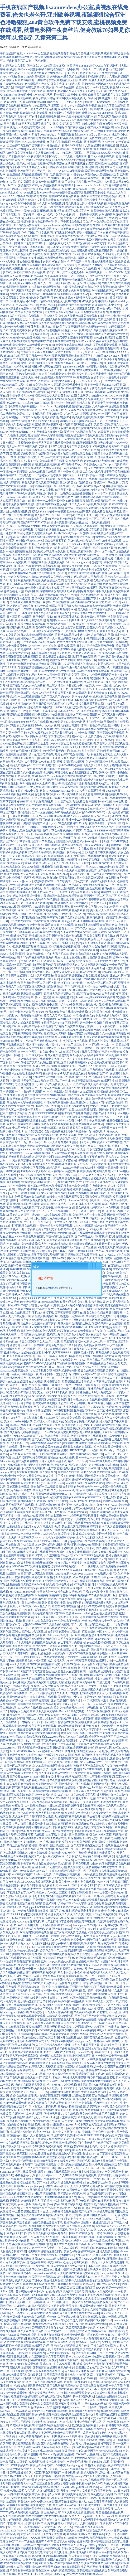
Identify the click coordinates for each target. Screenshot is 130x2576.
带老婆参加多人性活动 (85, 2298)
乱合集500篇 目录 (20, 1939)
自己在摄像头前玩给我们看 (54, 1863)
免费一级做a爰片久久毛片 (20, 2490)
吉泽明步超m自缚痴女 (13, 1341)
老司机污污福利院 (38, 2418)
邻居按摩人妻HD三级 (87, 297)
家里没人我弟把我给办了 (59, 993)
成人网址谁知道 (9, 1544)
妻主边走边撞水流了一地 (108, 1127)
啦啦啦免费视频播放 (21, 714)
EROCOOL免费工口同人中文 (100, 2218)
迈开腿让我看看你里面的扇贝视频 (108, 1946)
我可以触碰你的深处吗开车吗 (40, 917)
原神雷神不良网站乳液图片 (89, 623)
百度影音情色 (67, 877)
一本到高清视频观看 (37, 1700)
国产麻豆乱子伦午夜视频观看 (78, 939)
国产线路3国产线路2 (99, 2193)
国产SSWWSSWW (18, 859)
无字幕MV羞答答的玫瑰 (90, 899)
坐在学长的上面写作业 (60, 942)
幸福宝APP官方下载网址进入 (58, 2545)
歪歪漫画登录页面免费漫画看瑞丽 (28, 174)
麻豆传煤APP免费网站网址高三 (40, 105)
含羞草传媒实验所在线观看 (95, 605)
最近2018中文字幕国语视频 (99, 2153)
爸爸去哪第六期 (83, 1504)
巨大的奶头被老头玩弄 (49, 1522)
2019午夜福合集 (9, 957)
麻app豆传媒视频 (81, 1957)
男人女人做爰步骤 (74, 1899)
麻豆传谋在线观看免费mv (92, 207)
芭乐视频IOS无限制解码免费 (108, 130)
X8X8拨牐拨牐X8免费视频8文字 (38, 1174)
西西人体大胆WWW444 (85, 2313)
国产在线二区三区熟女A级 (103, 1359)
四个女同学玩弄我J (21, 2160)
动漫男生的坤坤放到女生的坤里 (49, 1997)
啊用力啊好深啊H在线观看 (36, 1932)
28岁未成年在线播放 (103, 2392)
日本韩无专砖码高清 (82, 1798)
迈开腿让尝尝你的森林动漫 (53, 2458)
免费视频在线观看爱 (64, 2211)
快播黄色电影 (15, 863)
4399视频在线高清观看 (66, 1874)
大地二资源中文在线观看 (27, 913)
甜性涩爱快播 (100, 1780)
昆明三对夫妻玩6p (108, 2458)
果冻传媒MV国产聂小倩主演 (98, 616)
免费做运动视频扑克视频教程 (47, 2461)
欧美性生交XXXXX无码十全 (75, 109)
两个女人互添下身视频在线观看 (88, 504)
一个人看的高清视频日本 (30, 1091)
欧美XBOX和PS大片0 (22, 1269)
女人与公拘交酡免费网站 (57, 1830)
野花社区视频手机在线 (70, 236)
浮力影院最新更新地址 (114, 1468)
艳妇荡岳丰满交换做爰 (97, 707)
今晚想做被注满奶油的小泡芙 (105, 1671)
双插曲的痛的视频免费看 (15, 370)
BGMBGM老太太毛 (29, 1888)
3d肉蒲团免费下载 (103, 290)
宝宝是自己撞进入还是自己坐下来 (44, 2189)
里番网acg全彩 (43, 2407)
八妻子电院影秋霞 (102, 634)
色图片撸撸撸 (37, 1443)
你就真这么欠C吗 (92, 1341)
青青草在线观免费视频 (62, 1598)
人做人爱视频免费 (48, 2490)
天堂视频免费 (56, 562)
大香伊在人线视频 (42, 1685)
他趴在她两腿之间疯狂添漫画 (59, 1479)
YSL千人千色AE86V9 (37, 1222)
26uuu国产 (6, 388)
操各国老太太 (96, 2447)
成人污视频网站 (61, 1649)
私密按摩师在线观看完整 (91, 428)
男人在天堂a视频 (25, 1211)
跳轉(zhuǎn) (51, 1287)
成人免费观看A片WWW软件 (68, 2265)
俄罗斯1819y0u (67, 1330)
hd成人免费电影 (102, 1392)
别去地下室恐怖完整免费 (83, 1033)
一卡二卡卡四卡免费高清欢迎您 (92, 1627)
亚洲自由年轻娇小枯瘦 (90, 921)
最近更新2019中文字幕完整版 (46, 435)
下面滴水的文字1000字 (20, 1892)
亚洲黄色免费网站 (96, 1327)
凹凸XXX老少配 (51, 1736)
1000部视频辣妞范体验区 (52, 1453)
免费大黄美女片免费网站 (96, 2081)
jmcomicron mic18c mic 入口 (90, 185)
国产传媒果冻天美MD (22, 1453)
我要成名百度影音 (87, 1530)
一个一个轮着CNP (100, 1975)
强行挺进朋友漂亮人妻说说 (43, 188)
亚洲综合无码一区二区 (88, 2421)
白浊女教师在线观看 (83, 2458)
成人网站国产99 (79, 903)
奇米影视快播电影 (97, 366)
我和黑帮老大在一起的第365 (59, 265)
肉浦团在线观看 (73, 199)
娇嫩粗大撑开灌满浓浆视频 (16, 1903)
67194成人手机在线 (96, 236)
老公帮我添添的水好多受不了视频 (55, 1135)
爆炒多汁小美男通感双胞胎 (37, 884)
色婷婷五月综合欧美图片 (62, 1334)
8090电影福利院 (62, 1410)
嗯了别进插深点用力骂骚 (59, 428)
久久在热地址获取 (16, 435)
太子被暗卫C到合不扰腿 (75, 979)
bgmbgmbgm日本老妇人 (81, 2465)
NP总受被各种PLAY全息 (73, 823)
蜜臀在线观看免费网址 (115, 797)
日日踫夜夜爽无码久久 (57, 243)
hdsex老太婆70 (41, 1606)
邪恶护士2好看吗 (74, 2139)
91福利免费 (31, 591)
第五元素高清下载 (102, 692)
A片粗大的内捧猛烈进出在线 (50, 1077)
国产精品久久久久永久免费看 (27, 685)
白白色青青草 (98, 2247)
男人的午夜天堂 (49, 1374)
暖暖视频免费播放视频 (29, 254)
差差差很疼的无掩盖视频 (66, 518)
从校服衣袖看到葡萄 (12, 1718)
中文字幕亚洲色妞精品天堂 (43, 1167)
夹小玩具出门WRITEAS (77, 1406)
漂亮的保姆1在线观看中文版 (43, 2178)
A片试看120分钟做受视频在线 (94, 2255)
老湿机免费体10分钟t (80, 1193)
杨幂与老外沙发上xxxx (41, 127)
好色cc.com (110, 1479)
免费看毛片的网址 (37, 1780)
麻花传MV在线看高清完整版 (61, 739)
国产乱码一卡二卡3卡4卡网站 (70, 544)
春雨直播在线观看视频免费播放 (45, 1551)
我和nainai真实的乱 (107, 1729)
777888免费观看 (29, 192)
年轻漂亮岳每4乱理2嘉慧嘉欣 (69, 1464)
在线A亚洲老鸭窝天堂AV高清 (81, 1468)
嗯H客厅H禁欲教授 (75, 1443)
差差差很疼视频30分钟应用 (63, 2157)
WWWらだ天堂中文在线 (33, 1051)
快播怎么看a (54, 2537)
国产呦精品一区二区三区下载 (79, 598)
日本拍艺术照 (69, 2088)
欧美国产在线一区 (47, 1783)
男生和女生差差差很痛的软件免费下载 (97, 2019)
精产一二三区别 (77, 1461)
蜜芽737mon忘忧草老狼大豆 (21, 1435)
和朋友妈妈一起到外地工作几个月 (90, 569)
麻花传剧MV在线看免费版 (65, 112)
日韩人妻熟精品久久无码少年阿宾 (52, 576)
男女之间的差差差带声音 (90, 2015)
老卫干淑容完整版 (18, 1997)
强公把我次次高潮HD (104, 2494)
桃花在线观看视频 (96, 2323)
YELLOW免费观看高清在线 (21, 410)
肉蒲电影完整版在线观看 (114, 1863)
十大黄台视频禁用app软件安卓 (26, 1160)
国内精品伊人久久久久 (72, 964)
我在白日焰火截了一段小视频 (52, 402)
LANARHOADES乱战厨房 (53, 1211)
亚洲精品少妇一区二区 (36, 1859)
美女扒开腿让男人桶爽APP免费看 (85, 203)
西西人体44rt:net (14, 587)
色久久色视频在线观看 (105, 174)
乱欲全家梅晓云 (52, 2487)
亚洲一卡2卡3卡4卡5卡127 (60, 120)
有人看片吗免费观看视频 (22, 181)
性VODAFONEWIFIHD (14, 1936)
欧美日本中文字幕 (37, 348)
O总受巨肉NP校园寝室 (49, 714)
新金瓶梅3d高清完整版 (69, 344)
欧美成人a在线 (43, 2450)
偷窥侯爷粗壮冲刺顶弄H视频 (81, 1707)
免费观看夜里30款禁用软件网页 (94, 1827)
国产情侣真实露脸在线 (37, 1671)
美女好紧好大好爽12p (89, 1207)
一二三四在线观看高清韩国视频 (35, 718)
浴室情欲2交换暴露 (116, 2186)
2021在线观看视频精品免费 (43, 1664)
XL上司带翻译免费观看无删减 (30, 391)
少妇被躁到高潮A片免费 (75, 286)
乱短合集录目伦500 (35, 1511)
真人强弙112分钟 (90, 971)
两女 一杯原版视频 (57, 1986)
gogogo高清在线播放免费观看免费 (42, 2146)
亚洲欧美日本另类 (115, 319)
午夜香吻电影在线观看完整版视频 (70, 1780)
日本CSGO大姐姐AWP (79, 2356)
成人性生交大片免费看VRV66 (66, 1878)
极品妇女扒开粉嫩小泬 (63, 2215)
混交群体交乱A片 (40, 2505)
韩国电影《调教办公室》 (80, 257)
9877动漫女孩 (17, 2385)
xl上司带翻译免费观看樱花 (23, 1649)
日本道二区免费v (30, 417)
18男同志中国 (109, 1867)
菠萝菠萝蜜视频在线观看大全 (39, 667)
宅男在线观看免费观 (104, 323)
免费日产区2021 (30, 961)
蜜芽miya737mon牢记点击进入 (59, 2320)
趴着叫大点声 (105, 743)
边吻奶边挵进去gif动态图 (74, 420)
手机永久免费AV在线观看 (28, 1294)
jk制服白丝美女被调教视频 (93, 671)
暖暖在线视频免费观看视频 (28, 1635)
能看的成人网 (63, 2110)
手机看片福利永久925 (89, 2483)
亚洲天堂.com (64, 2447)
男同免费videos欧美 (64, 2505)
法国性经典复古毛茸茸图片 (20, 1772)
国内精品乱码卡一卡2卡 (97, 1646)
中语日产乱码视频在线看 (77, 424)
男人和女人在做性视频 (92, 1758)
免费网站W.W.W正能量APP (63, 620)
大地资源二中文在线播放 (101, 852)
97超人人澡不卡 (115, 819)
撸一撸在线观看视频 (50, 181)
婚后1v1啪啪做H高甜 (49, 1149)
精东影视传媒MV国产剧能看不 (85, 2534)
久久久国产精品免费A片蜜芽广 (55, 2044)
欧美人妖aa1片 (81, 1649)
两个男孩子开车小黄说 (42, 710)
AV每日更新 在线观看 (86, 254)
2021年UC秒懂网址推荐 (32, 1178)
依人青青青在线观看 (94, 794)
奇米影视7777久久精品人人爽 (27, 167)
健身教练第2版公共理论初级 (64, 2153)
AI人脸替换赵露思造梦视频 (81, 315)
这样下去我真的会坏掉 (85, 1714)
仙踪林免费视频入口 (106, 2356)
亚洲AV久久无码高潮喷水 (98, 689)
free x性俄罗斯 (15, 946)
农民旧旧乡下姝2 (79, 2418)
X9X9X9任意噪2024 (48, 1870)
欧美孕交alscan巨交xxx (40, 2269)
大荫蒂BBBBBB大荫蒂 (66, 1352)
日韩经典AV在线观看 (80, 2233)
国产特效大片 (119, 2222)
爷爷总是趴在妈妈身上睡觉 (74, 1323)
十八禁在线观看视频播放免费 (100, 145)
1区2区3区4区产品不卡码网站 (72, 533)
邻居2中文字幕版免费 (69, 98)
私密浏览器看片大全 (82, 758)
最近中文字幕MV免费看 (59, 312)
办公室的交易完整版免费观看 (97, 2088)
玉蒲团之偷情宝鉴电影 (52, 1399)
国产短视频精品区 (36, 946)
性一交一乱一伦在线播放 (56, 1377)
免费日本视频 (101, 2381)
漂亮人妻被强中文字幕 (61, 1537)
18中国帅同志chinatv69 (29, 540)
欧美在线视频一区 (97, 272)
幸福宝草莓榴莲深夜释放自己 (111, 2552)
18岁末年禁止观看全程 (109, 188)
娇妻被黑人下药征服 (109, 2012)
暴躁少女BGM (116, 1559)
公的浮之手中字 (56, 1943)
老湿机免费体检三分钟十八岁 (33, 1084)
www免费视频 (37, 2153)
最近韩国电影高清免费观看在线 (63, 895)
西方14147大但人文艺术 (100, 2001)
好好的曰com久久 (107, 2516)
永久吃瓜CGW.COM (39, 2131)
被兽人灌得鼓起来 (20, 703)
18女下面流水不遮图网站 (73, 1972)
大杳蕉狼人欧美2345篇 (58, 2012)
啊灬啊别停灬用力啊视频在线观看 (94, 1069)
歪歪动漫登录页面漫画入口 (86, 1102)
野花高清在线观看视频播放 (37, 634)
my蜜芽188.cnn (90, 352)
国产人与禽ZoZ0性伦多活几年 (36, 2447)
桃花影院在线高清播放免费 (46, 859)
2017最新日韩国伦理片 (60, 899)
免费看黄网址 (77, 1946)
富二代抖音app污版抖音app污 (77, 482)
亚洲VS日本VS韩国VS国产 (16, 1874)
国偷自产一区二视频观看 (46, 1486)
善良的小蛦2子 (27, 1501)
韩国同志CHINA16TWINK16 (51, 1798)
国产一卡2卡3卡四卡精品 (56, 1979)
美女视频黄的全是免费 (56, 656)
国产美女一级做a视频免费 (77, 2120)
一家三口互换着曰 (15, 2371)
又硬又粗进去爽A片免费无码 (27, 1928)
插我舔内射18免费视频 (77, 290)
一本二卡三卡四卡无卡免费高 (90, 1309)
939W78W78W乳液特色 (26, 1566)
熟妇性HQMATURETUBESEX (85, 2135)
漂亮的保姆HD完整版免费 (52, 504)
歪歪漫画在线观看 (28, 1729)
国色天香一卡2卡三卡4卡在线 (42, 2077)
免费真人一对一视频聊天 (71, 1493)
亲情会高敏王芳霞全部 (100, 645)
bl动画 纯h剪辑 (13, 1511)
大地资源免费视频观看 (41, 1145)
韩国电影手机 (74, 2062)
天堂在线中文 (67, 2117)
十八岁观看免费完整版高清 (94, 1740)
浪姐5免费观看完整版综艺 (61, 319)
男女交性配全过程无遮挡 (43, 787)
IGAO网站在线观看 (90, 1479)
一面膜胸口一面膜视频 (14, 471)
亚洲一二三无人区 (62, 1859)
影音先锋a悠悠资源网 (86, 2110)
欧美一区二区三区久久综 (19, 1765)
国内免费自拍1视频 (69, 471)
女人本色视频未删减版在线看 (62, 1087)
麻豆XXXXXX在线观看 (46, 1113)
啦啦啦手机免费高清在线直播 (73, 406)
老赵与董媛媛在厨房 (99, 1149)
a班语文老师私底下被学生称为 (41, 2519)
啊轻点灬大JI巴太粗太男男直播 (67, 156)
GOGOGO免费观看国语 (27, 2229)
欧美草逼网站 (29, 1863)
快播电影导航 (92, 141)
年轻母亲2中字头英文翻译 (19, 1548)
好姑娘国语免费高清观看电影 (69, 2291)
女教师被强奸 (101, 580)
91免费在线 (39, 384)
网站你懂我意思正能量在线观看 (94, 1635)
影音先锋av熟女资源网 (71, 1229)
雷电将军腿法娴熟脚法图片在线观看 (45, 2559)
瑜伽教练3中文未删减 (62, 660)
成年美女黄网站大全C (42, 2392)
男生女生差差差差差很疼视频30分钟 (103, 196)
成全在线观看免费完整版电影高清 (38, 1733)
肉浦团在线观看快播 (56, 1102)
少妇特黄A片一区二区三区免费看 (107, 1229)
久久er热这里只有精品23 (114, 1033)
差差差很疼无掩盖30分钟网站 (75, 841)
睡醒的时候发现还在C (39, 1762)
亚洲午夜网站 (38, 250)
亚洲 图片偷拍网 (109, 2566)
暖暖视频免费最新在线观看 (35, 359)
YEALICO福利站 (94, 1240)
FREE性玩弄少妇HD (108, 2284)
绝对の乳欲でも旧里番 (70, 2207)
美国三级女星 (15, 1569)
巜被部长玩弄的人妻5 (49, 453)
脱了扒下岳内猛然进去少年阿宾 (63, 830)
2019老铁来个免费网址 (77, 2537)
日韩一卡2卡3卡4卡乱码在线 (35, 834)
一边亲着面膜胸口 (20, 816)
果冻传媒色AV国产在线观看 (39, 2037)
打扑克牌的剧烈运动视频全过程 (92, 2439)
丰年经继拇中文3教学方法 (61, 1776)
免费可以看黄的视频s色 (85, 246)
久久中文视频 (105, 2352)
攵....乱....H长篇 (30, 1740)
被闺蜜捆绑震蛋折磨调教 (64, 2091)
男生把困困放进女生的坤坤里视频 (42, 507)
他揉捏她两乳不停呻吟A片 (60, 2197)
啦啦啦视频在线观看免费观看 (51, 2033)
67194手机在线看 (10, 232)
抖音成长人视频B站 (69, 1591)
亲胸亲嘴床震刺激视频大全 (31, 2548)
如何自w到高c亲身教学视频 (17, 2070)
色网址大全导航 (9, 1330)
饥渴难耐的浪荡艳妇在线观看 (38, 1642)
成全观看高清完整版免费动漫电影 (107, 1899)
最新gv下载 (69, 921)
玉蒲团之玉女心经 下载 (96, 2131)
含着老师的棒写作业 (109, 257)
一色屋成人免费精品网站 (25, 1736)
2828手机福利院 (90, 710)
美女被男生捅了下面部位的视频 (109, 1106)
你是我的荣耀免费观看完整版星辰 (87, 529)
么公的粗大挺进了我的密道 (107, 1613)
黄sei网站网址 (20, 707)
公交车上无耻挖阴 (100, 1196)
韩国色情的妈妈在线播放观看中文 (73, 2414)
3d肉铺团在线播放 (103, 1856)
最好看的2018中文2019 (71, 1696)
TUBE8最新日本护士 (42, 1138)
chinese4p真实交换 (108, 1925)
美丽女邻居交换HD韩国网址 (81, 2251)
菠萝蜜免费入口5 (62, 2019)
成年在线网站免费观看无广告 (18, 1497)
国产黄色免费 (48, 1472)
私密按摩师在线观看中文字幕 (110, 1551)
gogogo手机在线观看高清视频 (93, 924)
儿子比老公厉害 (96, 388)
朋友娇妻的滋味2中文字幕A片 (77, 1682)
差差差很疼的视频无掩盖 (78, 1678)
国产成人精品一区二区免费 (79, 1247)
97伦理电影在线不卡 (116, 265)
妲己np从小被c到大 (83, 685)
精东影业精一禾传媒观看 (37, 1747)
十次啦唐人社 (103, 1573)
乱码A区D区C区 (119, 913)
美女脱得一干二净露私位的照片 (97, 609)
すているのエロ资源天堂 (68, 170)
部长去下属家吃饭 (71, 689)
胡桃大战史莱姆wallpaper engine (42, 870)
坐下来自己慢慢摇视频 (102, 1896)
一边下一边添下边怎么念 (85, 1211)
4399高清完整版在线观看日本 (30, 1319)
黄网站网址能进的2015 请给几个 (83, 1544)
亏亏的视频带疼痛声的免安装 (36, 1559)
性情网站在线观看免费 (31, 2081)
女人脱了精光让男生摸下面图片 (88, 1222)
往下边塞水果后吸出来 (14, 1852)
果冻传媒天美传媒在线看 (113, 656)
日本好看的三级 (50, 145)
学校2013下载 (34, 1555)
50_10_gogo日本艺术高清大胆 (18, 536)
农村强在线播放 (100, 1711)
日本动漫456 (76, 1243)
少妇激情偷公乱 (9, 1258)
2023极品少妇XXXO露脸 (85, 2258)
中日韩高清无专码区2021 (24, 1080)
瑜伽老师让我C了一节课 (56, 1080)
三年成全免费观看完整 (55, 2443)
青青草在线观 (20, 555)
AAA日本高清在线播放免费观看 (28, 196)
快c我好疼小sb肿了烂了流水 (78, 2400)
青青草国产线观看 (46, 2309)
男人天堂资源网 (44, 997)
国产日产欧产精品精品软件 (49, 703)
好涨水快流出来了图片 (100, 718)
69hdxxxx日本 (8, 1925)
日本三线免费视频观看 (77, 2055)
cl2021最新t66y (67, 486)
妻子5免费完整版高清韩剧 (60, 207)
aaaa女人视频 (17, 1664)
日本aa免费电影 (30, 1602)
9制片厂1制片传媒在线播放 (42, 1106)
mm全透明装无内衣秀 (56, 750)
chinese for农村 (68, 1885)
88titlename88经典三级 (60, 1635)
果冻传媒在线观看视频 (45, 932)
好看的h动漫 (11, 1120)
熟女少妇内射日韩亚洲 (32, 76)
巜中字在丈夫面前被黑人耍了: (79, 1058)
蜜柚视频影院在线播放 (71, 761)
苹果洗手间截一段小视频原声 (31, 2294)
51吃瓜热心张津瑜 (52, 1519)
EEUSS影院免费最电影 (26, 225)
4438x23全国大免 (57, 1091)
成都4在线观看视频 (21, 2095)
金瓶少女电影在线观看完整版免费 (67, 1196)
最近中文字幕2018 (109, 1943)
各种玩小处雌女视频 (46, 725)
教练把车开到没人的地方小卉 (25, 739)
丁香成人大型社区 (54, 2534)
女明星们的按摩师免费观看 (23, 1743)
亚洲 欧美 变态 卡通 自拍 (57, 1602)
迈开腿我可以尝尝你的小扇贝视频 (89, 1348)
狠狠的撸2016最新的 (114, 888)
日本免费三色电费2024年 (27, 243)
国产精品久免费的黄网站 (69, 1026)
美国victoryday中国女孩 (18, 1421)
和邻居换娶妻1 (96, 76)
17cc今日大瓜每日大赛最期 (84, 1501)
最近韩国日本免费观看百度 (112, 2371)
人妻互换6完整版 (59, 1624)
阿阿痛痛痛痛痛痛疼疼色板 (51, 1595)
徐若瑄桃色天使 (13, 591)
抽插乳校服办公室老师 (68, 866)
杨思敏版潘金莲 (91, 1754)
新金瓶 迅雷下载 (79, 874)
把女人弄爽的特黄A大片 (47, 152)
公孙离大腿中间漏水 (114, 714)
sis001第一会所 (92, 2240)
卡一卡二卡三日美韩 (16, 1656)
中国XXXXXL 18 (25, 1149)
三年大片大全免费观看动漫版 (59, 1142)
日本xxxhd (104, 134)
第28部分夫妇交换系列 (71, 2193)
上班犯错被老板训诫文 (93, 1178)
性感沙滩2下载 (111, 2240)
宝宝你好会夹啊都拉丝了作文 (18, 91)
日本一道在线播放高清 (114, 377)
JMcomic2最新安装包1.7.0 (74, 1711)
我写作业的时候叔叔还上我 (16, 1280)
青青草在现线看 (22, 1646)
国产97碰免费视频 (11, 236)
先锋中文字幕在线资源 (112, 105)
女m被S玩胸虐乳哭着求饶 (82, 950)
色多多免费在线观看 (88, 558)
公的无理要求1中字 (39, 1352)
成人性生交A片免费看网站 (83, 1867)
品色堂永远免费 (60, 2298)
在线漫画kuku (24, 1327)
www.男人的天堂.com (88, 381)
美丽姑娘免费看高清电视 (42, 1682)
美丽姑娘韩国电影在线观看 (83, 888)
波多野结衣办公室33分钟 (77, 1486)
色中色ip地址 (50, 337)
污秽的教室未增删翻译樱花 (75, 337)
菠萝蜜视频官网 (44, 388)
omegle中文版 (68, 594)
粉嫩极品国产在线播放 (71, 1820)
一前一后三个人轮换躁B (102, 181)
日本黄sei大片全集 (18, 652)
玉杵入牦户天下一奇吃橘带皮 (55, 892)
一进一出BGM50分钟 (81, 275)
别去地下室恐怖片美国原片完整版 (108, 1493)
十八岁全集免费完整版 (86, 678)
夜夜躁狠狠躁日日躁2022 (50, 529)
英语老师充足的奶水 (60, 268)
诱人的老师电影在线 (41, 754)
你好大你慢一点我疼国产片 (22, 2545)
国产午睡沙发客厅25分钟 (111, 2548)
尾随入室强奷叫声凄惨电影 (98, 1051)
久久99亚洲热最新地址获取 (37, 772)
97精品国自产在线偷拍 (70, 127)
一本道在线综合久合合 (60, 2073)
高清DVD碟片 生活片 (84, 928)
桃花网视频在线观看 (23, 1225)
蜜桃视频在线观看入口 (77, 2276)
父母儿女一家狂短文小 (40, 1475)
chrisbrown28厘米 (48, 1301)
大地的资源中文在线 (12, 2269)
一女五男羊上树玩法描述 (15, 2555)
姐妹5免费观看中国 (26, 1461)
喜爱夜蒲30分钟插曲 (78, 1856)
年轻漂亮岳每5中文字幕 (55, 1022)
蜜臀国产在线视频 (68, 1472)
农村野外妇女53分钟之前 (84, 555)
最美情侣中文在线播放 (115, 1910)
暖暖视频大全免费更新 (91, 2363)
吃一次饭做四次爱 (106, 1218)
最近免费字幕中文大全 (29, 428)
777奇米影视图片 (85, 732)
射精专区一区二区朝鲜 (78, 580)
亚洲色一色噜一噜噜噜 (14, 2276)
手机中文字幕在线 (76, 181)
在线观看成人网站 (116, 1845)
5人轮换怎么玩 (32, 1428)
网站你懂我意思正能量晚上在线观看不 (67, 355)
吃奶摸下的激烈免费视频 (58, 2476)
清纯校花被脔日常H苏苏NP (48, 1613)
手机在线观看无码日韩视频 (16, 681)
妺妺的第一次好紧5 (38, 1794)
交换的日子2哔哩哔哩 (52, 446)
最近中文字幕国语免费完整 (80, 431)
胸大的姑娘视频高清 (12, 2026)
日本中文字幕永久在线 (66, 2131)
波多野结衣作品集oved (38, 863)
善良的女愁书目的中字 (20, 2099)
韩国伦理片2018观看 (83, 2378)
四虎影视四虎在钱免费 (80, 1098)
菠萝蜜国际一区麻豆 (99, 1772)
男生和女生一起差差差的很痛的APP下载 (57, 1646)
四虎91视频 (41, 2124)
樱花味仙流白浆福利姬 (18, 2323)
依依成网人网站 (113, 1330)
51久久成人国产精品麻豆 (66, 1298)
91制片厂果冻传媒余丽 (110, 2030)
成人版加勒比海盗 (95, 2472)
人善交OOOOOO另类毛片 (34, 1298)
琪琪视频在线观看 (18, 2468)
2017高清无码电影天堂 (22, 283)
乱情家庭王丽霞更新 (61, 1823)
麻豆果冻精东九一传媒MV (31, 80)
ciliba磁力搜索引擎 (69, 1048)
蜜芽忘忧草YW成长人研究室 (95, 2211)
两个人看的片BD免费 (31, 2331)
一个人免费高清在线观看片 (112, 2066)
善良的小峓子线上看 (71, 2323)
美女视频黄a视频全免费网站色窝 (32, 2244)
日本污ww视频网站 (49, 457)
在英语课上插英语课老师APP (111, 1932)
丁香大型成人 (59, 1222)
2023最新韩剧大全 (11, 2073)
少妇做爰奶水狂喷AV (69, 1182)
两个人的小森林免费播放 (27, 2436)
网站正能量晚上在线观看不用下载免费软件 (97, 1435)
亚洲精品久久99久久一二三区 (30, 2091)
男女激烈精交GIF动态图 (70, 1994)
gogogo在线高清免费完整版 (92, 2476)
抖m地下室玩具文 (83, 2396)
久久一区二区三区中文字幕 (108, 2276)
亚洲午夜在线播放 (62, 297)
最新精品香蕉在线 (77, 1975)
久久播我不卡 (60, 848)
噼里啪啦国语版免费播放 (76, 1113)
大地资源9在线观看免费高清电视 (20, 1116)
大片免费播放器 (23, 388)
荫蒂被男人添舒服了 (104, 663)
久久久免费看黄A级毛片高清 (38, 2207)
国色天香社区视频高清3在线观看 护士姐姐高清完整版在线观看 (51, 130)
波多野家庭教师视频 (105, 848)
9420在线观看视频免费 (27, 928)
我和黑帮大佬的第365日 (40, 971)
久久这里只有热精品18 (20, 1783)
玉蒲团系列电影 (22, 747)
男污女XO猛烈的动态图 (100, 1696)
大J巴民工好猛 (66, 2287)
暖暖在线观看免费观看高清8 (88, 1232)
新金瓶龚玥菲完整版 (86, 892)
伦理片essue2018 (43, 816)
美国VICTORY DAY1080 (56, 1116)
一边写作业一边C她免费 (73, 667)
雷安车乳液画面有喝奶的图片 (55, 584)
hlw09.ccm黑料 (85, 997)
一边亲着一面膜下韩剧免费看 (62, 674)
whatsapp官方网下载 (74, 2149)
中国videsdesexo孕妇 (94, 2403)
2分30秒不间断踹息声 (97, 98)
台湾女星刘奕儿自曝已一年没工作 (73, 239)
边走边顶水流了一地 (35, 2182)
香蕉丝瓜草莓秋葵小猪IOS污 (72, 634)
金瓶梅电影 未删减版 (17, 594)
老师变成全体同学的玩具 (86, 1939)
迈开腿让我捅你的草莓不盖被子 (65, 1928)
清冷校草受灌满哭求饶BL (48, 631)
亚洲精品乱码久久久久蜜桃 (37, 489)
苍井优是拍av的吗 (98, 1820)
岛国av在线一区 (28, 304)
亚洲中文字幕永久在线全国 (17, 1522)
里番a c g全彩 (91, 1591)
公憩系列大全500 (31, 2534)
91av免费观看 (111, 1207)
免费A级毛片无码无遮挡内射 (27, 1943)
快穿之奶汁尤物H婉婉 (79, 2523)
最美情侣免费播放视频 (109, 2512)
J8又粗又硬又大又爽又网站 (72, 652)
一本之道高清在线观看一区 (88, 178)
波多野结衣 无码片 (55, 1033)
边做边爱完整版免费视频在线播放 (73, 1638)
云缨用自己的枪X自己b (90, 2367)
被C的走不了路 (113, 2135)
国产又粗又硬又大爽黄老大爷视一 (72, 1968)
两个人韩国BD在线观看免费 (98, 620)
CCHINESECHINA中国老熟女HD (20, 526)
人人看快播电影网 (62, 1153)
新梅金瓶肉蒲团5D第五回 (61, 1345)
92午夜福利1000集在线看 (40, 761)
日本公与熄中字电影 (109, 308)
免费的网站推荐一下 (59, 623)
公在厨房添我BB (97, 1994)
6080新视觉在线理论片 (104, 863)
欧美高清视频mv (91, 228)
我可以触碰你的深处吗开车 (42, 939)
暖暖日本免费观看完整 (102, 1852)
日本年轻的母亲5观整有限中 (32, 776)
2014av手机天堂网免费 (31, 2352)
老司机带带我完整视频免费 (74, 304)
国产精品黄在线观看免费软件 (103, 1475)
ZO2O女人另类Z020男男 (100, 826)
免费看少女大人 (61, 1084)
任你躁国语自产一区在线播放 (36, 812)
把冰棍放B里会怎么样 (20, 605)
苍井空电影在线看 (88, 377)
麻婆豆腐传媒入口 (69, 616)
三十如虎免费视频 (15, 439)
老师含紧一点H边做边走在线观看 (105, 159)
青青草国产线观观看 (108, 1798)
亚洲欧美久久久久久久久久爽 (66, 1914)
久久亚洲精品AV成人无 (58, 1555)
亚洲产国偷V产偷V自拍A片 (62, 1580)
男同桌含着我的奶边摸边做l (37, 2284)
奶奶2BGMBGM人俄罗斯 (59, 2052)
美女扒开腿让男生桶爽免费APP (73, 2552)
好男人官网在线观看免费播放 (30, 1823)
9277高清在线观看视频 (88, 584)
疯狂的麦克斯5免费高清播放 (96, 2294)
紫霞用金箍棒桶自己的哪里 (23, 1203)
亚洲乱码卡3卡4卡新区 (96, 413)
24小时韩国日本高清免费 (103, 1167)
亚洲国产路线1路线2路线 (102, 2450)
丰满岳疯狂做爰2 (97, 964)
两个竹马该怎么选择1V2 (81, 446)
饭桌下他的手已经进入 (78, 2222)
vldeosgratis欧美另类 (16, 2012)
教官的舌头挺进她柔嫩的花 (57, 2255)
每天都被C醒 (105, 442)
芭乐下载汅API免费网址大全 (29, 950)
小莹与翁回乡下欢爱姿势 (89, 2526)
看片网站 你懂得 (107, 2400)
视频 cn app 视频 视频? (78, 330)
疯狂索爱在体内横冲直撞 (31, 1660)
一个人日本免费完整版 (50, 203)
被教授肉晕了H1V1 (15, 710)
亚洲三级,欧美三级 (18, 1486)
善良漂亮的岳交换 (11, 1037)
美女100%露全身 (88, 1135)
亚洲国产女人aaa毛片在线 (44, 1341)
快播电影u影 (90, 1004)
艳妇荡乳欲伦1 (109, 2298)
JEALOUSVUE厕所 (116, 395)
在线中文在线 (68, 2508)
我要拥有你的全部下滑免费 (45, 2530)
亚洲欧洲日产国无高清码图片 (50, 2410)
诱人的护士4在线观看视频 (83, 1395)
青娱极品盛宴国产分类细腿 (34, 2001)
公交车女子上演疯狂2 (68, 1617)
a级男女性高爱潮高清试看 (47, 2374)
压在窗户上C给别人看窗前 (78, 333)
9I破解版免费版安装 (19, 152)
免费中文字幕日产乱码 (23, 1812)
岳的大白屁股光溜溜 (12, 674)
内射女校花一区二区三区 (57, 2526)
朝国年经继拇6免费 (65, 1370)
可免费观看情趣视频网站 (110, 2120)
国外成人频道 (8, 2331)
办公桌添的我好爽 (99, 1062)
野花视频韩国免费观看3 (93, 2215)
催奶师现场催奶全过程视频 (57, 2432)
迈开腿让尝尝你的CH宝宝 (55, 1925)
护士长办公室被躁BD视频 (62, 2316)
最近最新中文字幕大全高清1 (35, 1026)
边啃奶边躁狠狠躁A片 (60, 2015)
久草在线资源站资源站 (93, 2316)
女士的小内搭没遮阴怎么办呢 (106, 776)
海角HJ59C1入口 (72, 747)
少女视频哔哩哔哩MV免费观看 (78, 301)
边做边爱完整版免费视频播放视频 (24, 2342)
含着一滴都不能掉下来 (35, 246)
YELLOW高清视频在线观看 (17, 1135)
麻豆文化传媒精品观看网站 (23, 1519)
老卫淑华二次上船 (38, 743)
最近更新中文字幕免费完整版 (25, 1102)
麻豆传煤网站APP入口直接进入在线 (64, 1073)
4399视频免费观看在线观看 (103, 1363)
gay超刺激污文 (117, 1327)
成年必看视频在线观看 (70, 2048)
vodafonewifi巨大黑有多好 (15, 384)
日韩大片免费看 (112, 381)
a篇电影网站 (78, 1917)
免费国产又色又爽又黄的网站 (46, 1856)
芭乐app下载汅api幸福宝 (92, 2545)
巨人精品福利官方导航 (36, 518)
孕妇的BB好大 (114, 2041)
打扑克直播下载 (63, 359)
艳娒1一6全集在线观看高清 (100, 565)
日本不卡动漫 (91, 1044)
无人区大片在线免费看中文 (25, 2197)
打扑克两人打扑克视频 (73, 1040)
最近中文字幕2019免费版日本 (82, 714)
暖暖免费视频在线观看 (63, 2548)
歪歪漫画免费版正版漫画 (15, 1867)
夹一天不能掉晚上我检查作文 (47, 1936)
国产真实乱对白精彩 (39, 65)
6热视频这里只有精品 (13, 2338)
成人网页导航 (8, 2001)
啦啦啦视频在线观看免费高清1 (36, 1704)
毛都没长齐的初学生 (106, 2102)
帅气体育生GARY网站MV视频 (25, 1714)
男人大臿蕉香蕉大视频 (69, 1037)
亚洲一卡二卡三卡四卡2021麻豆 (85, 819)
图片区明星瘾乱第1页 (90, 594)
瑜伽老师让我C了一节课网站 (27, 1345)
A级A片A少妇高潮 (70, 1004)
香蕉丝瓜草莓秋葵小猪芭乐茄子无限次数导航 (101, 1921)
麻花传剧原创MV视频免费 (66, 721)
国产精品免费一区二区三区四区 (100, 2157)
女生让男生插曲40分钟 (31, 2204)
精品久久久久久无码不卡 (95, 1145)
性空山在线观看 (40, 381)
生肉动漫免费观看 (72, 2334)
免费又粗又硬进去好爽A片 (61, 1055)
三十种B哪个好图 (69, 2142)
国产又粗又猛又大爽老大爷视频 (87, 1095)
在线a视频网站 (113, 370)
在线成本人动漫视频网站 (99, 2062)
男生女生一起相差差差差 (19, 1011)
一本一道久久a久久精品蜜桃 (39, 109)
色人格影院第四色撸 (50, 1812)
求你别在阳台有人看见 (32, 178)
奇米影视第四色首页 (37, 83)
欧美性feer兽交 (27, 2501)
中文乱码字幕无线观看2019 (92, 1743)
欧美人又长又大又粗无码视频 (40, 482)
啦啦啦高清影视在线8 (111, 928)
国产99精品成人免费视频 (40, 323)
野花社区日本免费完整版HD (69, 1062)
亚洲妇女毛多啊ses (62, 381)
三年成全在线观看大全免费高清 (51, 1232)
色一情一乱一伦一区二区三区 (64, 1044)
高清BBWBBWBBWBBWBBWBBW (28, 2218)
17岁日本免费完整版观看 (44, 116)
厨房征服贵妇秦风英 (83, 1805)
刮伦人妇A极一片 (51, 217)
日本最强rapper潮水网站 (43, 1990)
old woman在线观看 (32, 1029)
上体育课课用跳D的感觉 (105, 874)
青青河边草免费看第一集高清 (36, 344)
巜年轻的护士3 (102, 2052)
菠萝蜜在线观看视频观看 (19, 1309)
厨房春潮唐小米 (22, 2273)
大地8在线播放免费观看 (86, 225)
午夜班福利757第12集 (103, 1185)
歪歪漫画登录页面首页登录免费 (97, 2280)
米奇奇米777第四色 (21, 2407)
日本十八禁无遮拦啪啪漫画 (94, 837)
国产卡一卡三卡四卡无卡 (15, 979)
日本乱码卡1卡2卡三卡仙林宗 (96, 1885)
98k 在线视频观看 (20, 1312)
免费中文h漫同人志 (101, 138)
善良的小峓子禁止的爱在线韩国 (99, 2113)
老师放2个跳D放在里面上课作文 (105, 1878)
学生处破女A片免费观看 (61, 2084)
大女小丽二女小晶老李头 (91, 373)
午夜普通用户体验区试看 (96, 2142)
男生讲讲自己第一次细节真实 (38, 1323)
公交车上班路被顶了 (77, 1519)
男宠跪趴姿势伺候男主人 (24, 2200)
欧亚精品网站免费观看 (81, 591)
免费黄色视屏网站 (23, 877)
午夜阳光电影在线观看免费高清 (23, 1388)
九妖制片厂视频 (30, 729)
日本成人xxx (32, 217)
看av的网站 (43, 1261)
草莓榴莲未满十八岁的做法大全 (90, 779)
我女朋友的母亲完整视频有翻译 (81, 1526)
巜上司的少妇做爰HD (91, 395)
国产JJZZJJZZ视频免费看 (30, 141)
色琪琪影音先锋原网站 (106, 1077)
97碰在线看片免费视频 (46, 921)
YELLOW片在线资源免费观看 (62, 1417)
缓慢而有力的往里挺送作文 (16, 2552)
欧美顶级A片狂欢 (10, 518)
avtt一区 (45, 1649)
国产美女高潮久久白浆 (83, 2229)
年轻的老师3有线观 (35, 1598)
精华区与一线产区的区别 (104, 1736)
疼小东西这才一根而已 (31, 214)
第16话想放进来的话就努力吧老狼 (70, 547)
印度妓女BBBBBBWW (97, 830)
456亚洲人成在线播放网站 (79, 2066)
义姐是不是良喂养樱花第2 (31, 1164)
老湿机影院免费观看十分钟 (88, 2425)
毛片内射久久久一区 (84, 515)
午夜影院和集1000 (36, 1609)
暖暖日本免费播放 (80, 1392)
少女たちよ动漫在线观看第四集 (102, 1424)
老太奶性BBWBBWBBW (33, 1624)
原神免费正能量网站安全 (94, 783)
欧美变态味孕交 (59, 174)
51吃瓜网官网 (8, 1026)
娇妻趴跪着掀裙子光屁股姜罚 (47, 2062)
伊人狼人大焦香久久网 (46, 1424)
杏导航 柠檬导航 (75, 1751)
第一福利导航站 (105, 279)
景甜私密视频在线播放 (86, 1377)
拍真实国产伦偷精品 (90, 265)
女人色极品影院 (91, 1664)
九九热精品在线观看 (53, 1533)
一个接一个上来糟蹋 (37, 1968)
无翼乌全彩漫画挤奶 (34, 855)
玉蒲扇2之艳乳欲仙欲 (33, 1120)
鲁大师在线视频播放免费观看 (101, 1617)
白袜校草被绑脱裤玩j (116, 232)
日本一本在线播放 (12, 217)
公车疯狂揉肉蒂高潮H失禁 (78, 188)
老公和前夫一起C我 (100, 1747)
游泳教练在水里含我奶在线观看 (66, 76)
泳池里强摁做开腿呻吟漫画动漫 (97, 2236)
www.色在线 (11, 2059)
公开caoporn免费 (47, 2501)
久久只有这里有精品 (87, 1801)
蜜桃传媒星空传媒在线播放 (67, 522)
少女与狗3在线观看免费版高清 (107, 2033)
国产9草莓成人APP (86, 1236)
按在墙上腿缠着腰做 (110, 1290)
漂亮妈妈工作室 (64, 1251)
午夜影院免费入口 (116, 1540)
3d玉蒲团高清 (117, 326)
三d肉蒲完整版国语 (64, 326)
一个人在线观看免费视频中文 (59, 1432)
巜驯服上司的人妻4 (108, 631)
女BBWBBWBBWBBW (94, 1762)
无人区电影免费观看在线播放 (69, 776)
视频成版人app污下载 (49, 431)
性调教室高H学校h (26, 1838)
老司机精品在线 (80, 402)
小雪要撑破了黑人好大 (45, 979)
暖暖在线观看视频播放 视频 (98, 1722)
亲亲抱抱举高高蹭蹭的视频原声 (52, 1791)
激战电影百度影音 (95, 1562)
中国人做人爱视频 (52, 315)
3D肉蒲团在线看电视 (40, 866)
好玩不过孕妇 (78, 1066)
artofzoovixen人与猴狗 (97, 460)
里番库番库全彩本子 (60, 855)
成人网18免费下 (71, 794)
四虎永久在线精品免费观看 (46, 1656)
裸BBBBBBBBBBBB (34, 826)
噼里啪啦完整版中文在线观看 (95, 120)
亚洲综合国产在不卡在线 (111, 2226)
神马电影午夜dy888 (44, 616)
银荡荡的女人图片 (18, 2135)
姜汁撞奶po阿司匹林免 (96, 1990)
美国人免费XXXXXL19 (61, 377)
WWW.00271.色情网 (70, 1769)
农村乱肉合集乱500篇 (13, 2251)
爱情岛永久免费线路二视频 (45, 1896)
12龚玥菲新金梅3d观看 (96, 2519)
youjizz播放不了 (111, 990)
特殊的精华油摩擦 (96, 787)
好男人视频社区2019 (89, 232)
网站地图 (40, 60)
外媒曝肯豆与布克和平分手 (37, 221)
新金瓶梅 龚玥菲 (106, 1823)
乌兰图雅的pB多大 (77, 1936)
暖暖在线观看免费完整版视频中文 (99, 1370)
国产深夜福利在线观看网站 (111, 333)
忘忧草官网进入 (71, 1424)
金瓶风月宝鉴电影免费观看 (71, 1185)
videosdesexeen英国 (113, 971)
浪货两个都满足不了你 (31, 1240)
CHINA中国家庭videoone (89, 1225)
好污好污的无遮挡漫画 (86, 283)
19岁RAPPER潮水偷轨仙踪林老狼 (20, 337)
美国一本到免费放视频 (44, 594)
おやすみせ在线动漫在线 (34, 2265)
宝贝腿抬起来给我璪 (21, 453)
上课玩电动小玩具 (18, 1218)
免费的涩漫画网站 (70, 2309)
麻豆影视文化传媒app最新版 (106, 544)
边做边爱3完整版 (19, 511)
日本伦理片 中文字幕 (83, 906)
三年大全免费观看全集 (14, 645)
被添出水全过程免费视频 (24, 696)
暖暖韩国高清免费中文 (29, 1758)
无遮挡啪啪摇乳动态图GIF (109, 1957)
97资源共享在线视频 (21, 2425)
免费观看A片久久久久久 (104, 1972)
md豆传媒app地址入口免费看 (80, 2487)
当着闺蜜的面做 (37, 562)
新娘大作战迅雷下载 (45, 2323)
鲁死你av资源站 (77, 1892)
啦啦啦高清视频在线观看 (70, 1816)
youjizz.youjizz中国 (41, 2186)
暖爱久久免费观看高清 (103, 80)
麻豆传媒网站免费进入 (57, 1627)
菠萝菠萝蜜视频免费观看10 (36, 1446)
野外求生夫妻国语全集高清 (70, 2244)
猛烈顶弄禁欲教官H (49, 536)
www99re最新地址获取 (68, 1156)
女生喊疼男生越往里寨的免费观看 (48, 768)
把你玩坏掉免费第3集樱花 (54, 2378)
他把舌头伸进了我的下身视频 (66, 826)
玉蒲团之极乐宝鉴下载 (53, 1461)
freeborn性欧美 (43, 1874)
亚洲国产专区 (91, 1367)
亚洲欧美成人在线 (15, 1352)
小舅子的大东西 (80, 174)
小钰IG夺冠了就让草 (112, 254)
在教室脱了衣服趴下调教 (27, 120)
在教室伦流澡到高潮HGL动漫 (55, 163)
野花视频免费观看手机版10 (78, 1381)
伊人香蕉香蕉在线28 (57, 613)
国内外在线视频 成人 (70, 2037)
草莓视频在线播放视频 (31, 623)
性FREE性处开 (76, 511)
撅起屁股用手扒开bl (57, 906)
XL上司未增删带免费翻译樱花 (107, 2555)
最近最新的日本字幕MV (90, 2073)
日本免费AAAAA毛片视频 (68, 159)
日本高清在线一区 (68, 710)
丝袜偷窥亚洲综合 (27, 1472)
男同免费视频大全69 (85, 1863)
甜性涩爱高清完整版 (12, 1555)
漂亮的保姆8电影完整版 (69, 754)
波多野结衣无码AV (115, 2124)
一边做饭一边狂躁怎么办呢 (98, 1048)
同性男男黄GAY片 (95, 1559)
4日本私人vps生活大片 (64, 2574)
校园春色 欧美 (69, 1588)
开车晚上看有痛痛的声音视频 (110, 2160)
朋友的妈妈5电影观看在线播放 (28, 2349)
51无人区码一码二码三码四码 (98, 2168)
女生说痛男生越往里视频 (114, 214)
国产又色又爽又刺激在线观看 (50, 1439)
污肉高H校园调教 (97, 913)
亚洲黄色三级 (34, 1530)
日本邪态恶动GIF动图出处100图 (97, 2084)
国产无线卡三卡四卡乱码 (107, 2537)
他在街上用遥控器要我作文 (60, 2280)
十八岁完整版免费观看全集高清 (67, 384)
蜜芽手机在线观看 (48, 308)
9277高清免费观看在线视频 (60, 1214)
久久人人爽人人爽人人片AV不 (95, 1174)
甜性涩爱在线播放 (43, 1316)
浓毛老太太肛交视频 (44, 2106)
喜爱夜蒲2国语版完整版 (63, 348)
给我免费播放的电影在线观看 (27, 2316)
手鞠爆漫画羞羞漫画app (47, 1899)
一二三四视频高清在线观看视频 (53, 399)
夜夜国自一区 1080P (50, 1385)
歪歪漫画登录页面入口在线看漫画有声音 (98, 1830)
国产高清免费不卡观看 (110, 732)
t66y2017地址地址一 (59, 2302)
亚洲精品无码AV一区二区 (89, 1410)
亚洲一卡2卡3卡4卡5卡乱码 (16, 1798)
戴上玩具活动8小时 (58, 685)
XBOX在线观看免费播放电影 (90, 1653)
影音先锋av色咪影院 (49, 1497)
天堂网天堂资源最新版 (81, 2512)
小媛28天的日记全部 (88, 2497)
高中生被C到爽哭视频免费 (68, 2001)
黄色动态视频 (67, 2570)
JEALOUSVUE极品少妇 (14, 2465)
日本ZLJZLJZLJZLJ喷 (81, 1218)
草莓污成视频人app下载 (42, 1834)
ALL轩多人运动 (86, 2117)
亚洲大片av (50, 823)
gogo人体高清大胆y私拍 (45, 1526)
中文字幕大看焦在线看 (29, 312)
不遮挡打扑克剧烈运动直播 (57, 2200)
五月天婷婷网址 (35, 2302)
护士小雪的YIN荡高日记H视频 (33, 210)
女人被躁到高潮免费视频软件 (22, 2494)
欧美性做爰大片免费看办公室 (75, 642)
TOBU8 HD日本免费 (48, 2400)
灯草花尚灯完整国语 (83, 750)
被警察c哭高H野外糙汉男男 (93, 1171)
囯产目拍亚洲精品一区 (60, 2352)
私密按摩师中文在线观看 (107, 1323)
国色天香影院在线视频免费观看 (107, 1903)
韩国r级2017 (109, 225)
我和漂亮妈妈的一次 (67, 362)
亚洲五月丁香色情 (23, 1403)
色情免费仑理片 (69, 1983)
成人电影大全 (117, 1609)
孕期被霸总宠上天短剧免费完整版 (75, 1414)
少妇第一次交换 (64, 1207)
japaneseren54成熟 (74, 366)
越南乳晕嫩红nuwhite (66, 2407)
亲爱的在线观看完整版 (37, 1638)
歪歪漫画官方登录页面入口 (23, 1482)
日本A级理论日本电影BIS (19, 1261)
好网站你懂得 (107, 772)
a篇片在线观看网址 (90, 1432)
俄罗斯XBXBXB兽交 (109, 1142)
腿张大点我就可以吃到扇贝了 (38, 1820)
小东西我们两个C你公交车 (41, 1229)
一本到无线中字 (16, 2418)
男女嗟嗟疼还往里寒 (60, 1164)
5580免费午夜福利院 (12, 2381)
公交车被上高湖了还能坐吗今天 (96, 881)
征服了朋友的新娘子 (83, 656)
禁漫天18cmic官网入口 (77, 2530)
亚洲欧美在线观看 (32, 993)
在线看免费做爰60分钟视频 (74, 1725)
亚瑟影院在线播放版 (67, 1722)
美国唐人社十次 (46, 1591)
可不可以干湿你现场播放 (55, 779)
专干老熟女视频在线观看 (75, 932)
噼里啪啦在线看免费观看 (41, 1972)
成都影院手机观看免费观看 (100, 344)
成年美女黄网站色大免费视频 (57, 671)
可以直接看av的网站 (50, 2563)
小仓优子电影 (99, 903)
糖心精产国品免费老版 (101, 2077)
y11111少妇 (72, 72)
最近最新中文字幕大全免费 (91, 312)
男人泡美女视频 (109, 2251)
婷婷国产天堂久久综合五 (36, 1062)
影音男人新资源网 (49, 2334)
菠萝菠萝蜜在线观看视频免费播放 (53, 2367)
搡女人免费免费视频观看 (15, 1232)
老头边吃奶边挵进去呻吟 (69, 1685)
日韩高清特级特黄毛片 (29, 1189)
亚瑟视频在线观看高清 (34, 1258)
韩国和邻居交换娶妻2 (65, 783)
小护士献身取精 (105, 1533)
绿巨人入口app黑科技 (82, 2516)
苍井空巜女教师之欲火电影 (23, 1124)
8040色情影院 (52, 845)
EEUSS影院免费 (52, 1707)
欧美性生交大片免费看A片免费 (57, 395)
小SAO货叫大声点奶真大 (112, 2327)
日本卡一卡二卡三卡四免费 (48, 500)
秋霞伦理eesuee (120, 671)
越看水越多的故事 (38, 1464)
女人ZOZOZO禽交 (75, 1149)
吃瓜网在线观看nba (11, 2164)
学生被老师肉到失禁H (22, 573)
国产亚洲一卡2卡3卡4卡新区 (80, 475)
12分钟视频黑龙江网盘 (99, 754)
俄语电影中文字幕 (110, 950)
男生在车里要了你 (56, 540)
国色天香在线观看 (110, 475)
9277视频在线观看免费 (63, 797)
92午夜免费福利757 (81, 1595)
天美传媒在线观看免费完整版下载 (86, 2305)
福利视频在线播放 (22, 794)
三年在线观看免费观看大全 (35, 1200)
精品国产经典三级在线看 (22, 2258)
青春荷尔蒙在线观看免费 (84, 2410)
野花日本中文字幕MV (68, 884)
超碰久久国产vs (98, 464)
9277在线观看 (82, 1584)
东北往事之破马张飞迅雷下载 (50, 370)
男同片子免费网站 (83, 696)
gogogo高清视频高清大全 (91, 942)
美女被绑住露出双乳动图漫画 (104, 1312)
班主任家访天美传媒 (115, 1997)
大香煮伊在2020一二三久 (19, 1450)
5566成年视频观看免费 (107, 337)
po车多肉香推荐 (111, 993)
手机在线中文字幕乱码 (55, 526)
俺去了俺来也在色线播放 (102, 1287)
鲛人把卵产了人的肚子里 (38, 1207)
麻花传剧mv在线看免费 (39, 1569)
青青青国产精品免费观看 (110, 536)
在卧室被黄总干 (118, 366)
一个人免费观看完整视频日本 (81, 1515)
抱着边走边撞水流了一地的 (39, 1769)
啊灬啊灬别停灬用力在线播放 (48, 1218)
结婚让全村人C (73, 2563)
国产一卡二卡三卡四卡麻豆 (90, 1704)
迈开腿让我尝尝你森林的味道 (25, 837)
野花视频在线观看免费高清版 (104, 2207)
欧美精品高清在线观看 (74, 138)
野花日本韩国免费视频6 (21, 584)
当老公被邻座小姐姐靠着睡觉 (51, 1066)
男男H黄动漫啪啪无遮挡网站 (45, 2251)
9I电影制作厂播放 (26, 1653)
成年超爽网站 (12, 482)
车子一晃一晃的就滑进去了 (107, 420)
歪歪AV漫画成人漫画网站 (88, 1084)
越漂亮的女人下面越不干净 (50, 1540)
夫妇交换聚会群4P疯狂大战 (51, 874)
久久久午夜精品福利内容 (106, 652)
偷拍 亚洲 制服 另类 (72, 1733)
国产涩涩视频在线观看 (18, 1580)
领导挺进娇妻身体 (20, 1424)
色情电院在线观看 (85, 268)
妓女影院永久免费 (99, 1011)
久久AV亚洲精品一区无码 (62, 2059)
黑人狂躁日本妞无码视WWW (78, 1374)
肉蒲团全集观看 (70, 725)
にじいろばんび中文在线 (114, 1254)
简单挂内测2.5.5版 (15, 188)
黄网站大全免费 (19, 1711)
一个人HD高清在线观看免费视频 (77, 2175)
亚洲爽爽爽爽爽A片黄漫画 (20, 1754)
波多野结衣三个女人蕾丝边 (64, 1631)
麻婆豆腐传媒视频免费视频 (86, 1124)
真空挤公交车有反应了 (53, 410)
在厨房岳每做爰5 (10, 2037)
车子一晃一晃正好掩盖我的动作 (63, 638)
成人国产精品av (21, 1994)
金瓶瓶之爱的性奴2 (18, 1526)
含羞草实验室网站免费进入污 (82, 627)
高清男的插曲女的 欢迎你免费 (91, 1015)
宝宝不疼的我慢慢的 (19, 2120)
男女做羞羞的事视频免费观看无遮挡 (94, 2302)
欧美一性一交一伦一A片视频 (47, 1098)
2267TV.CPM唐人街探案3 (53, 2258)
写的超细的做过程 (53, 819)
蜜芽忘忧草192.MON (54, 1566)
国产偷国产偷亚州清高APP (112, 1548)
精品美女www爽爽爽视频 (18, 529)
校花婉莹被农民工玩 (55, 2229)
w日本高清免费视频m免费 (45, 1852)
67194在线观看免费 (26, 2363)
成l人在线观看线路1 (97, 522)
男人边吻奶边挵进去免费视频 (73, 493)
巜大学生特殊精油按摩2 (52, 1243)
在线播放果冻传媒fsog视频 (92, 1961)
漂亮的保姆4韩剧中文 (40, 2262)
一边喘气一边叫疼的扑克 (33, 968)
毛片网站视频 (89, 2566)
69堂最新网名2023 (108, 446)
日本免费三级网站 (47, 1127)
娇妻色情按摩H (36, 953)
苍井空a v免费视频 (85, 359)
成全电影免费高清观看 (43, 2403)
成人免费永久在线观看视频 (68, 1671)
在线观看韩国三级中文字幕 (105, 1399)
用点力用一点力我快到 (96, 221)
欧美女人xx (93, 1751)
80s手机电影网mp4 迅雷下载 (86, 1453)
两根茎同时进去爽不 (55, 569)
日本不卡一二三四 (91, 69)
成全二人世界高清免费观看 (38, 1493)
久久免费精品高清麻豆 (29, 1015)
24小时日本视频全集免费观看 (109, 1519)
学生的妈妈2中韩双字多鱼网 (64, 2204)
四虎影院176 (58, 2135)
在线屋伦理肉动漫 (58, 250)
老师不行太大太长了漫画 (86, 736)
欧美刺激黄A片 (20, 2537)
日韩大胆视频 (17, 420)
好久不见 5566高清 (111, 1707)
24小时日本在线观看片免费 (73, 2392)
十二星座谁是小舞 (23, 1127)
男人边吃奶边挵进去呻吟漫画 (109, 1849)
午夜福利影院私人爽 (49, 290)
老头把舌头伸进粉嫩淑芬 (41, 1048)
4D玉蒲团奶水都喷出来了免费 (90, 1979)
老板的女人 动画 (112, 2497)
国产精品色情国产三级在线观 (22, 1377)
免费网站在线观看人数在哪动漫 (54, 732)
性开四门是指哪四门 (90, 2505)
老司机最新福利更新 (113, 246)
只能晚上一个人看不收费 (100, 1026)
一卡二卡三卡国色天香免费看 (18, 1849)
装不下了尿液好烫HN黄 (14, 801)
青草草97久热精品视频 (53, 1838)
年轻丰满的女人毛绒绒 (88, 2124)
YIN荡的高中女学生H (47, 1008)
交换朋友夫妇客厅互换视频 (34, 185)
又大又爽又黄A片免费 (86, 1791)
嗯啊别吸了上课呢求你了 (53, 758)
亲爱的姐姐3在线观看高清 (54, 2171)
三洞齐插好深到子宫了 (29, 845)
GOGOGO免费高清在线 (14, 1370)
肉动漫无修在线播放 (59, 1584)
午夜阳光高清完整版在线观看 (101, 1965)
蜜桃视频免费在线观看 (100, 1917)
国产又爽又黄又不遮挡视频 (43, 2023)
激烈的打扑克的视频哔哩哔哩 (50, 2555)
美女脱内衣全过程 (60, 1609)
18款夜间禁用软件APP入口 (70, 2450)
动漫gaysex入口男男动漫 (90, 2041)
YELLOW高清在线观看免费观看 (67, 1511)
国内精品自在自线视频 (37, 2004)
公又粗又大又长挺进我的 (49, 1421)
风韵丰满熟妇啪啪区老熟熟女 (100, 2204)
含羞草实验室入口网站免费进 (63, 1029)
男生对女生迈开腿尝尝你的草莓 (85, 2070)
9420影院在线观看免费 (90, 602)
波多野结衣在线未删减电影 (26, 888)
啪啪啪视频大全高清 (21, 627)
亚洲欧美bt (53, 2088)
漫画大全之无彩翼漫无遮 (70, 957)
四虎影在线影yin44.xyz (32, 1537)
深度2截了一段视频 (32, 460)
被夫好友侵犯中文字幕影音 (86, 370)
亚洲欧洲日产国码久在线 (97, 83)
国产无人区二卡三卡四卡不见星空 (20, 1109)
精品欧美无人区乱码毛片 (75, 2160)
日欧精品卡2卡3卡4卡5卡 (19, 2233)
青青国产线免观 (99, 1936)
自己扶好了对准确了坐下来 (23, 145)
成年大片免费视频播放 (115, 1526)
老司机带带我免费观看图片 (21, 406)
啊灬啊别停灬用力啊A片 (89, 576)
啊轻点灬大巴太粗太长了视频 (44, 1718)
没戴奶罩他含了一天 (67, 352)
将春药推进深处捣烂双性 (86, 649)
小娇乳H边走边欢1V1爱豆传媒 (25, 319)
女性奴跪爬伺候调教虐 (100, 1642)
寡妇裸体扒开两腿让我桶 (38, 1156)
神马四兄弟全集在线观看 (30, 1196)
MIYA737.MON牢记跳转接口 (91, 1164)
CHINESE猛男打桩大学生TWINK (53, 765)
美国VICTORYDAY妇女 (35, 522)
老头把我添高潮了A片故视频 (64, 1965)
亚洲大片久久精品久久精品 (57, 1961)
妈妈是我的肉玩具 (68, 1138)
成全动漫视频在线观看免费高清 (45, 149)
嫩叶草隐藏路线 (59, 903)
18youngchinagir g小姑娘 (55, 225)
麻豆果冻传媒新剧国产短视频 (65, 141)
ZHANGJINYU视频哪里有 (61, 837)
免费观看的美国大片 (95, 1298)
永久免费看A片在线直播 (36, 2019)
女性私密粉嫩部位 (26, 442)
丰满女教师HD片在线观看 (112, 1682)
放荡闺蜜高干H (91, 1417)
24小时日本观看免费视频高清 (22, 580)
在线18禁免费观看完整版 (15, 2374)
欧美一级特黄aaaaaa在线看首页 (106, 384)
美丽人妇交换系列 (20, 765)
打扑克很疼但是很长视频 (64, 946)
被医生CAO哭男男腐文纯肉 (37, 1675)
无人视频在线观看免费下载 (86, 526)
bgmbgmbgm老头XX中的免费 (17, 203)
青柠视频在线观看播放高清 (90, 855)
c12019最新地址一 (99, 1066)
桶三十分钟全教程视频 (20, 2400)
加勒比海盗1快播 (64, 2483)
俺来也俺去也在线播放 (57, 254)
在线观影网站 (78, 1388)
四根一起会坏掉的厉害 (98, 986)
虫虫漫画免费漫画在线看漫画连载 (91, 250)
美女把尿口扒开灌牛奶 (95, 917)
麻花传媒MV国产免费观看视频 (107, 1000)
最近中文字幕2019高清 (73, 1000)
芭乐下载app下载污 (104, 547)
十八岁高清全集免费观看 (47, 2139)
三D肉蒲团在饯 (71, 805)
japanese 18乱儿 (87, 134)
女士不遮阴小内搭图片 (71, 1642)
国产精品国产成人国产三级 (95, 2320)
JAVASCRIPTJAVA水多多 (15, 2410)
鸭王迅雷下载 (63, 489)
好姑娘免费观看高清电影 (24, 2512)
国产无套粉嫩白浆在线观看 (87, 1845)
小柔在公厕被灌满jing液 (37, 533)
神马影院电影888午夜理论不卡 (53, 1504)
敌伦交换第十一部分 (30, 924)
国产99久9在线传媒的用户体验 (93, 1859)
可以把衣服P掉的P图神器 (19, 2458)
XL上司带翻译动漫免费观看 (29, 1457)
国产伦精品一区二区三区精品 (79, 1870)
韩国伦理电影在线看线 (60, 1236)
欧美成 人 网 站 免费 (68, 1754)
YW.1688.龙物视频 (87, 2454)
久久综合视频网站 (47, 1000)
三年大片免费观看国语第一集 (99, 674)
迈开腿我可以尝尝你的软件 (48, 2327)
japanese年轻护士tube (74, 1167)
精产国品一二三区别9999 (49, 681)
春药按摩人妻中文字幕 (44, 1711)
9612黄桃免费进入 (66, 812)
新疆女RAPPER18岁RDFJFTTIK (82, 1497)
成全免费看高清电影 (100, 2501)
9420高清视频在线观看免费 (37, 957)
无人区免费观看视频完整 (36, 123)
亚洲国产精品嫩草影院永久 (104, 1388)
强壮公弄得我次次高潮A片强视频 (31, 852)
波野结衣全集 (73, 507)
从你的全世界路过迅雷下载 (54, 692)
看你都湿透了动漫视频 (86, 2099)
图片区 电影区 (51, 468)
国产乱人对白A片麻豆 (108, 275)
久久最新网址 (81, 692)
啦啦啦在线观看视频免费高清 (82, 1522)
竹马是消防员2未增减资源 (98, 261)
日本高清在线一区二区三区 (31, 649)
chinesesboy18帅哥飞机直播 (83, 1200)
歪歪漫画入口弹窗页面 (23, 2378)
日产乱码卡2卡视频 (46, 2142)
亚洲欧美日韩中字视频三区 (93, 2541)
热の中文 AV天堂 (108, 906)
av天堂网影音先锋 (45, 975)
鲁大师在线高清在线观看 (63, 1178)
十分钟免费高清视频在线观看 (22, 1069)
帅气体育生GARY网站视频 (25, 569)
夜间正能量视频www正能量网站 (64, 2436)
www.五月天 (38, 2537)
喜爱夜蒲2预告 (46, 1254)
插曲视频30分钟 (38, 547)
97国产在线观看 (13, 2077)
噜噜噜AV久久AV (76, 464)
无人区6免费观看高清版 (23, 2055)
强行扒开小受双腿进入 (37, 544)
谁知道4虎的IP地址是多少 (39, 236)
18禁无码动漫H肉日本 (95, 845)
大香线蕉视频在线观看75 (107, 2164)
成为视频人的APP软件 (61, 1660)
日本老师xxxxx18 (77, 1399)
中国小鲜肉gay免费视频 (29, 1515)
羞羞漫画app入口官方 (47, 333)
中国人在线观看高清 (71, 2468)
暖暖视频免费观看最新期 (27, 2052)
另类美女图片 (92, 935)
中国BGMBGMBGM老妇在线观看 (103, 866)
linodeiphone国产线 (84, 1925)
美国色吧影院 (40, 1939)
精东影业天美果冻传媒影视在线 (42, 986)
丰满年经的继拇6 (45, 2048)
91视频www (77, 768)
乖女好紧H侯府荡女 (105, 1406)
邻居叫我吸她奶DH (34, 101)
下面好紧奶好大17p (18, 1508)
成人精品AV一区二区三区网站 (52, 515)
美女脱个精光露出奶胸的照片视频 (105, 2436)
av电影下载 (71, 1765)
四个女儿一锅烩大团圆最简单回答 (28, 1910)
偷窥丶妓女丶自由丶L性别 (42, 2117)
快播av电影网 (74, 681)
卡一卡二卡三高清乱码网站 (24, 2526)
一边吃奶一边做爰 (29, 2255)
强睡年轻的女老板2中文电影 (105, 1443)
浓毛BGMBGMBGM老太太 (94, 812)
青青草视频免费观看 (33, 2015)
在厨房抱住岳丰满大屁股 (27, 2113)
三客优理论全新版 (19, 598)
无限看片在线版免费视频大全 (86, 410)
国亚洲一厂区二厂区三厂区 (100, 895)
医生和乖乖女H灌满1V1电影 (106, 1461)
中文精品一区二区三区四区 (100, 982)
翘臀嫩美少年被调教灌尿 (86, 2349)
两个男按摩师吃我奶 (23, 290)
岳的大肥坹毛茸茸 (58, 953)
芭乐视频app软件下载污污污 (33, 2291)
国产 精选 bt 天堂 (105, 239)
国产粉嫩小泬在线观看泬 (99, 199)
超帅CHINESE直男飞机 (26, 1921)
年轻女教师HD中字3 (22, 431)
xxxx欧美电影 (61, 1805)
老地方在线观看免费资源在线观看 (20, 1957)
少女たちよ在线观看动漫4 (65, 1051)
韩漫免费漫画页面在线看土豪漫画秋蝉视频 (35, 294)
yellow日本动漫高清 (83, 2171)
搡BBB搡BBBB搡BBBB (18, 2048)
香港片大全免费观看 (101, 2291)
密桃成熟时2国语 (52, 1544)
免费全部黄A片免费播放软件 (89, 613)
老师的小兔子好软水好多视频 (76, 1508)
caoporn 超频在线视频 (37, 1153)
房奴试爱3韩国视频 (11, 268)
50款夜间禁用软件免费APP (111, 500)
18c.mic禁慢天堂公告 (94, 2004)
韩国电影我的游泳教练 (61, 167)
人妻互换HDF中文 (89, 797)
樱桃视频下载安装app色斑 (69, 852)
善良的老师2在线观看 (43, 1696)
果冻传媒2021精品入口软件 (84, 540)
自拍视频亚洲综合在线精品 (96, 739)
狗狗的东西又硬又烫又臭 (30, 2084)
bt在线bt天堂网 (71, 2566)
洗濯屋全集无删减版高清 (30, 620)
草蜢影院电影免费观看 (33, 112)
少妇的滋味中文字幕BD (31, 899)
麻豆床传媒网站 (85, 1823)
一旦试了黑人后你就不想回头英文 (106, 2139)
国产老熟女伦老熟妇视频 (67, 935)
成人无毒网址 (78, 1403)
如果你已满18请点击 (92, 1580)
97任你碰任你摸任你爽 (90, 1305)
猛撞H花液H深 (110, 1367)
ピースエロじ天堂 (34, 2073)
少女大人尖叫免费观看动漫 (87, 790)
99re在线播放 (27, 1870)
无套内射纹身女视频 (43, 1508)
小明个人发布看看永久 (56, 928)
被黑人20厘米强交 (23, 2044)
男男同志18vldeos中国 (31, 1986)
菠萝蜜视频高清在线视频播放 (22, 2320)
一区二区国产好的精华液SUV (30, 2421)
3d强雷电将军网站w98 (69, 808)
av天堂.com (107, 1044)
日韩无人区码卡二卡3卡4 (114, 1530)
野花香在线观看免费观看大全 (71, 210)
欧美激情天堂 (28, 1301)
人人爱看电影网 (39, 2135)
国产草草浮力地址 (26, 692)
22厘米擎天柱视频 (34, 272)
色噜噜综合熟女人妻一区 (97, 1620)
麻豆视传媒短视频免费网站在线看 (46, 1095)
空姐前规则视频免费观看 (22, 1243)
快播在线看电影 (92, 721)
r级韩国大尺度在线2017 (114, 1954)
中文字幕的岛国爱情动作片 (52, 1403)
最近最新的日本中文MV (106, 304)
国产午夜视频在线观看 (61, 602)
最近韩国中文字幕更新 (94, 1606)
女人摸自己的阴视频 (38, 413)
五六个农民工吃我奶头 (90, 877)
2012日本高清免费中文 (64, 2294)
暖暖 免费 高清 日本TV (71, 645)
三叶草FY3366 (27, 1385)
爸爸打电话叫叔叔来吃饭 (107, 562)
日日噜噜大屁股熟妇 (46, 2160)
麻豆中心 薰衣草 (104, 1153)
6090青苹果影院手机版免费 (107, 439)
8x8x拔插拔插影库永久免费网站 (73, 1446)
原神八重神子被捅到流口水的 (78, 116)
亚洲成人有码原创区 (114, 1501)
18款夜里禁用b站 (84, 497)
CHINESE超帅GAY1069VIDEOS (74, 1573)
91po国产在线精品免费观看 (71, 801)
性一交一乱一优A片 (77, 1849)
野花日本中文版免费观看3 (108, 453)
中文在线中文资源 (67, 971)
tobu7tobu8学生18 (93, 884)
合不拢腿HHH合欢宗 (80, 2559)
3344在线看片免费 (11, 1961)
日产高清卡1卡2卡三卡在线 (57, 961)
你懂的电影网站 (31, 265)
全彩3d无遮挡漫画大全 (90, 1537)
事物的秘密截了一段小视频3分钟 (62, 2472)
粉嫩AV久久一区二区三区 (51, 1892)
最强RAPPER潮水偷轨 (61, 1457)
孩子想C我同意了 (28, 700)
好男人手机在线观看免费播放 (36, 2110)
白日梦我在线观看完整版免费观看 (109, 94)
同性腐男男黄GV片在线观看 (61, 2113)
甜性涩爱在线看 (99, 975)
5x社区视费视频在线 (103, 286)
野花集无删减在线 (65, 232)
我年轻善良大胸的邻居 (44, 1885)
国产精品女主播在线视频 (74, 1783)
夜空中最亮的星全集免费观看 (44, 2381)
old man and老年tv (117, 2070)
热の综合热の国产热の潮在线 (18, 163)
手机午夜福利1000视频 (23, 395)
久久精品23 (34, 2389)
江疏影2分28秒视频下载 (23, 1374)
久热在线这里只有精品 (31, 1965)
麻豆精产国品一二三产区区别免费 (78, 449)
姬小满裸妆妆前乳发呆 (94, 700)
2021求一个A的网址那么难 (16, 2429)
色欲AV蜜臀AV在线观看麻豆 (53, 1309)
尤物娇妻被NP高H (44, 881)
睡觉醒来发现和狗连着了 (92, 326)
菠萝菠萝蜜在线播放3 (38, 326)
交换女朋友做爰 (13, 1809)
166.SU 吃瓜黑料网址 (13, 953)
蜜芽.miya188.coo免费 (61, 1120)
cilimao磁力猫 (84, 2052)
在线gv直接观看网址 (78, 1551)
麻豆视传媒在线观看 (107, 696)
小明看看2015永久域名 (42, 134)
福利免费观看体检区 (108, 497)
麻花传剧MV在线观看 (55, 1428)
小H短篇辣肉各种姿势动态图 (82, 859)
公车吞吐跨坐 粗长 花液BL (55, 2396)
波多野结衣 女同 (72, 457)
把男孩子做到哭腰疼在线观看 (45, 2385)
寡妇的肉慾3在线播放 (20, 1182)
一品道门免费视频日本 (20, 1000)
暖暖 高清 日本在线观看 (59, 924)
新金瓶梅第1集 (83, 1153)
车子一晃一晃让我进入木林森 (30, 903)
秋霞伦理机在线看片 (116, 721)
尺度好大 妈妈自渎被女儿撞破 (36, 808)
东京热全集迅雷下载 (12, 1530)
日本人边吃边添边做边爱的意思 (107, 2265)
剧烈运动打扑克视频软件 (109, 1193)
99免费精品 (80, 2447)
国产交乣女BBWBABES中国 (26, 1776)
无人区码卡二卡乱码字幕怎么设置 (33, 1816)
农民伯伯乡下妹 (61, 678)
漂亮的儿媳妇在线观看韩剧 (25, 830)
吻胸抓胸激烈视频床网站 (108, 330)
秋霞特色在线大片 (18, 1696)
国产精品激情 (31, 1961)
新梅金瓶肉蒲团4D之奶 (90, 2287)
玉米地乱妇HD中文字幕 (89, 1251)
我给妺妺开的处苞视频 (43, 2360)
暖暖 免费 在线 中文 (114, 558)
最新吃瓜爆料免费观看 (91, 2429)
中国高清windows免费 (97, 152)
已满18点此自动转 (47, 877)
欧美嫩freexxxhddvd (78, 1613)
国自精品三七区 (59, 1845)
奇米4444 (38, 1580)
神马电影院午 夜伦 (117, 2425)
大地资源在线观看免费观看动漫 (80, 2273)
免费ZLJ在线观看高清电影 (41, 2164)
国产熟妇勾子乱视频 (38, 2414)
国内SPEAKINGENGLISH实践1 (40, 689)
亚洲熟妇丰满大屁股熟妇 (47, 1247)
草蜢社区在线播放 (56, 460)
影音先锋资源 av (99, 1301)
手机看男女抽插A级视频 (96, 1087)
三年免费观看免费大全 (75, 2178)
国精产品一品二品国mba (100, 768)
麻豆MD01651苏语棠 (20, 1305)
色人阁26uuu (46, 1772)
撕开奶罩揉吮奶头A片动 (19, 874)
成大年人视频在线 (36, 268)
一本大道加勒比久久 (108, 685)
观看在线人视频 (33, 1381)
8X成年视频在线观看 (115, 228)
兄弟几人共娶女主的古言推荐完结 (91, 2443)
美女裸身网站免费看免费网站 (46, 257)
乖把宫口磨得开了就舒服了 (26, 1214)
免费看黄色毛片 (63, 497)
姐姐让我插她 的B (29, 2523)
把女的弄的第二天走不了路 (35, 170)
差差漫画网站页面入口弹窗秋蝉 (68, 80)
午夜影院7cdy (20, 1805)
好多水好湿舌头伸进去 (18, 1490)
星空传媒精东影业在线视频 (92, 2200)
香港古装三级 (53, 1515)
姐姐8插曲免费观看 (110, 1004)
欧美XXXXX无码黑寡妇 (69, 1569)
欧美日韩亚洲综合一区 (56, 1957)
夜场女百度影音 (56, 1395)
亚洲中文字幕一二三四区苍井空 (64, 2331)
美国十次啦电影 (78, 2555)
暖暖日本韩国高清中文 (63, 1019)
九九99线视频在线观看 (42, 471)
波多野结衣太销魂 (98, 2106)
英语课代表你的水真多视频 (16, 725)
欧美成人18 (116, 2407)
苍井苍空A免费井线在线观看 (98, 1472)
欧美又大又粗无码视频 (42, 1725)
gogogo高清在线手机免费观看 (86, 1540)
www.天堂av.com (22, 881)
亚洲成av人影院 (85, 341)
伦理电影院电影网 (100, 1511)
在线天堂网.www (102, 2530)
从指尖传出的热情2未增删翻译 (22, 2454)
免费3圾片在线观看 (90, 1334)
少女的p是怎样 (111, 2342)
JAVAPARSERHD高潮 (20, 402)
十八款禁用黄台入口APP (36, 239)
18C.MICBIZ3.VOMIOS (14, 2530)
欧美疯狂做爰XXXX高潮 (52, 1501)
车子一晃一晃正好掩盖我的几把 (90, 1624)
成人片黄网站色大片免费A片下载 (108, 468)
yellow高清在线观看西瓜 (30, 1236)
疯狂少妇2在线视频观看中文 (53, 2425)
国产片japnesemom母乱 (65, 1490)
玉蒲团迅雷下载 (88, 772)
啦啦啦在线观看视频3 (53, 591)
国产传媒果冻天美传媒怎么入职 (73, 1932)
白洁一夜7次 (112, 602)
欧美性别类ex (15, 138)
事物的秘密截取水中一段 (22, 671)
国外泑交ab (36, 2012)
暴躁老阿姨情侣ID (79, 1838)
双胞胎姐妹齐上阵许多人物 (49, 551)
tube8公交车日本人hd (103, 243)
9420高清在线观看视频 (49, 1765)
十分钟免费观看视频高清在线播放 (102, 1874)
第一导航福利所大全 (38, 2479)
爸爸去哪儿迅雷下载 (87, 2044)
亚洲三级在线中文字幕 (44, 2468)
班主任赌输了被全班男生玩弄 (109, 2023)
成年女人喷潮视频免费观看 (84, 1338)
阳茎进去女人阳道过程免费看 (48, 1193)
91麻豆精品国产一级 (30, 1087)
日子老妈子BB (87, 1142)
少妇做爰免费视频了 (55, 1109)
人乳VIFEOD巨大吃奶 (13, 1276)
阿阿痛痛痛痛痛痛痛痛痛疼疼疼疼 (55, 2429)
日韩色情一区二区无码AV (28, 1055)
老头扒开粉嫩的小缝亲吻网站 (33, 159)
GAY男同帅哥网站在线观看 (16, 1504)
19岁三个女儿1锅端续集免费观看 (45, 587)
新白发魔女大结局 (15, 127)
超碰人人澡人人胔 (67, 2168)
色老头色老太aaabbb (88, 87)
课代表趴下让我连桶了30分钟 (103, 1243)
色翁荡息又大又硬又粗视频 (45, 2066)
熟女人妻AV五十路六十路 (39, 2247)
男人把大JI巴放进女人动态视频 (42, 475)
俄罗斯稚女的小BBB (61, 968)
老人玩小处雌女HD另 (34, 1878)
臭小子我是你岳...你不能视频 (85, 1131)
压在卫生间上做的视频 (82, 1439)
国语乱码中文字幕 (67, 1145)
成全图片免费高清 (51, 2055)
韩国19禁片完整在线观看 (46, 366)
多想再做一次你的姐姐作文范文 (75, 279)
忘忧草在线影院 (70, 1664)
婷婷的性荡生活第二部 (98, 2360)
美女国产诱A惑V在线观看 (82, 587)
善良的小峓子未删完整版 (66, 2218)
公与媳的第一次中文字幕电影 (36, 2008)
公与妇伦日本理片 (112, 1791)
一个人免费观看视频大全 (95, 2338)
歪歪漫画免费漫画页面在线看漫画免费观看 (96, 1986)
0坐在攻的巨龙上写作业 (40, 2041)
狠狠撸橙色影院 (65, 997)
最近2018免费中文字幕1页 (78, 536)
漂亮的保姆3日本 (60, 1910)
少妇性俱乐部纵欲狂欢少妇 (20, 1399)
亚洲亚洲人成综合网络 (66, 2004)
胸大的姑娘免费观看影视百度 (47, 2226)
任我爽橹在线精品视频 (104, 210)
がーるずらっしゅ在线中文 (28, 2313)
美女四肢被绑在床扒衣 (66, 228)
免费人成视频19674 (62, 391)
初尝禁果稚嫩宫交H (42, 707)
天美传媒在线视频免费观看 (74, 2164)
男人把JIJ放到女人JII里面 (42, 420)
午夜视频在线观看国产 (70, 1327)
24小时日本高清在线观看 (85, 1203)
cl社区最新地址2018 (61, 2124)
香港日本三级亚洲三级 (18, 1791)
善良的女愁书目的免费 (71, 2106)
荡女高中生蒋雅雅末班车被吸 (90, 1609)
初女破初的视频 (71, 845)
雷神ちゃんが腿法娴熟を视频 (79, 105)
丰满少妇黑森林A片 (53, 2523)
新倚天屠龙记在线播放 (106, 932)
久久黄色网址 (114, 1251)
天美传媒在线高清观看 (31, 1334)
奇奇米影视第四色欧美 (74, 1106)
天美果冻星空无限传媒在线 (52, 1917)
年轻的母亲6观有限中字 (66, 2479)
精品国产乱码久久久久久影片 (76, 91)
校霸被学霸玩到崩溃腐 (29, 1577)
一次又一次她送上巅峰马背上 (81, 1385)
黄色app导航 (110, 69)
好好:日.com (7, 718)
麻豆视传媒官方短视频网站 (57, 2497)
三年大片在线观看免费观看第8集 (99, 2059)
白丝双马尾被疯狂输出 (60, 2342)
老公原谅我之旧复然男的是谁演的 (108, 2149)
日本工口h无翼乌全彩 (41, 1185)
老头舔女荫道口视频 (94, 2309)
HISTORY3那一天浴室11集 (86, 1450)
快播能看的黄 (29, 464)
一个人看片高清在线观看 (43, 2236)
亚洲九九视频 (37, 942)
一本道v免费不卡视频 (67, 1620)
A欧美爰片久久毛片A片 (66, 413)
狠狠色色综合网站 (46, 605)
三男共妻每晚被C (31, 823)
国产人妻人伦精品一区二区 (16, 2439)
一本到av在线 (57, 1258)
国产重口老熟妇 (19, 1193)
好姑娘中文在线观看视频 (84, 1091)
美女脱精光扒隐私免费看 (51, 2233)
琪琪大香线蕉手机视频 (94, 1888)
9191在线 (118, 801)
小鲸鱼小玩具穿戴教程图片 (112, 1881)
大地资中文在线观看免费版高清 (99, 348)
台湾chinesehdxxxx (96, 2468)
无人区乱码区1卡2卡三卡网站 (71, 863)
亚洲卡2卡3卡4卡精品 (13, 1914)
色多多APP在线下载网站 (97, 805)
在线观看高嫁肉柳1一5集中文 (48, 2465)
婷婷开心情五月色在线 (60, 214)
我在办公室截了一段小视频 (61, 69)
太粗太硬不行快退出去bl (35, 2298)
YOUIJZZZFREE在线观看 (89, 1555)
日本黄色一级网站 (106, 217)
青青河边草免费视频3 (109, 1381)
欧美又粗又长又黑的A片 (56, 696)
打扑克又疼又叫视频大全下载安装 (41, 1468)
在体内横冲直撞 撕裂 (105, 1834)
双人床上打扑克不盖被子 (57, 1921)
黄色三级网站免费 (47, 2570)
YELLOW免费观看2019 (21, 1917)
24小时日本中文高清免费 (90, 1120)
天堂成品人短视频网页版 (89, 399)
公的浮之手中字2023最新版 (56, 1950)
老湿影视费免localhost (115, 87)
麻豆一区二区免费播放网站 (34, 910)
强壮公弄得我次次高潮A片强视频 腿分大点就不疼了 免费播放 (82, 2026)
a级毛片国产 (54, 1443)
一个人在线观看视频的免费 (16, 2142)
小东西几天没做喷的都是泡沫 (107, 2262)
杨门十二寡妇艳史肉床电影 (31, 609)
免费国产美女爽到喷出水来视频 (40, 2508)
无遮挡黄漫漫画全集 (99, 957)
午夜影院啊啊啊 (111, 2099)
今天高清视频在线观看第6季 (32, 2345)
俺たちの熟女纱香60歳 (92, 1345)
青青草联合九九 (107, 2490)
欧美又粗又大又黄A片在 (102, 910)
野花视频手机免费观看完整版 (58, 1740)
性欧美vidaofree (23, 1540)
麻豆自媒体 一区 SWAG (96, 1631)
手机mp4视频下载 (43, 1312)
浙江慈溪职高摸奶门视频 (103, 1464)
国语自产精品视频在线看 (73, 975)
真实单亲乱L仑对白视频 (99, 808)
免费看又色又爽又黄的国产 (37, 352)
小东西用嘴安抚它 (117, 1410)
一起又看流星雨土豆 (73, 468)
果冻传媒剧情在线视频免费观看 (68, 1011)
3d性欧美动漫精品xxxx (114, 1714)
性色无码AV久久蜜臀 (13, 65)
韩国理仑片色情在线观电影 (30, 1367)
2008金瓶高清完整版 (90, 1330)
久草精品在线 (81, 243)
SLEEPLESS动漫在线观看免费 (83, 1809)
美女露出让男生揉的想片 (79, 217)
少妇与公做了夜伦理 (74, 1852)
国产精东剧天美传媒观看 (80, 2371)
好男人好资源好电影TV (56, 417)
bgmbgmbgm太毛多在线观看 (31, 721)
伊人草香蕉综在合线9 (68, 221)
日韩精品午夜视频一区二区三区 (99, 1983)
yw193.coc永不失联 (52, 1482)
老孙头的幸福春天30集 (101, 2269)
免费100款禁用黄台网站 (83, 1109)
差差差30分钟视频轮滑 (65, 1606)
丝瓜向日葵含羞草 (70, 1356)
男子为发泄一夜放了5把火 (71, 2008)
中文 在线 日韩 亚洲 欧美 (52, 1841)
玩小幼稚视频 (12, 507)
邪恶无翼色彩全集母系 (96, 1029)
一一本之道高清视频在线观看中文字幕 (36, 1058)
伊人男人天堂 (39, 2240)
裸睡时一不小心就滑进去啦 (43, 439)
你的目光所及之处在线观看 (70, 2262)
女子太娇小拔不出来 (109, 939)
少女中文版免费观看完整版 (100, 2563)
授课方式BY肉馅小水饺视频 (48, 511)
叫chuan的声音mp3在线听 (48, 1751)
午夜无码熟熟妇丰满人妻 (56, 1069)
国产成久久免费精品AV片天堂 (80, 1008)
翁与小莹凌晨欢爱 (55, 888)
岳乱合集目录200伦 (57, 2313)
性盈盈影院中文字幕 (57, 1714)
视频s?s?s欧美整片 (116, 1272)
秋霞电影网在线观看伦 (77, 453)
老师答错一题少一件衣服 (86, 1022)
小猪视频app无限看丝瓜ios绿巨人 (35, 2175)
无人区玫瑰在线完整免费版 (86, 2186)
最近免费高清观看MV (51, 464)
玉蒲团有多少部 (67, 605)
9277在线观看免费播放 (29, 990)
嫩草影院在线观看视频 (115, 2389)
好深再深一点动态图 (88, 2342)
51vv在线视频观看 (94, 2479)
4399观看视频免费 (41, 1370)
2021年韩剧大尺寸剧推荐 (54, 1435)
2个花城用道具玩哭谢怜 (51, 573)
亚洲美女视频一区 (45, 486)
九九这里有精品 (13, 1095)
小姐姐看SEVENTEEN (106, 355)
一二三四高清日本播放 (94, 2407)
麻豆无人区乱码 (42, 497)
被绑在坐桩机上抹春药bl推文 (106, 823)
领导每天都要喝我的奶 (45, 598)
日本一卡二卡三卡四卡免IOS (106, 1892)
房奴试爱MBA (12, 101)
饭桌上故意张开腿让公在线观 (22, 2497)
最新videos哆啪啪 (84, 2030)
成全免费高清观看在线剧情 (80, 870)
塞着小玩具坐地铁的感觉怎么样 (19, 1950)
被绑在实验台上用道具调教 (57, 1743)
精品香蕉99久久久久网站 (95, 72)
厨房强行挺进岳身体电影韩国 (102, 457)
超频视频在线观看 (18, 1098)
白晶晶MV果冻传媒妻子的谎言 (101, 471)
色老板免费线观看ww (47, 794)
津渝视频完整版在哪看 (67, 123)
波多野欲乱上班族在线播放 (37, 1562)
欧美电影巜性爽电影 (77, 1812)
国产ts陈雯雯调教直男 (112, 1109)
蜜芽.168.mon (64, 1704)
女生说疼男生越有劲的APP (103, 2182)
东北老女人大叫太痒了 (80, 1729)
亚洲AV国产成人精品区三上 (29, 1631)
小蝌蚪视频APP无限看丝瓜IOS (41, 2566)
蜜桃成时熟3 (106, 1236)
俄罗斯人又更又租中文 (29, 2280)
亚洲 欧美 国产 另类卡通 (66, 1700)
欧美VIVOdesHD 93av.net (55, 790)
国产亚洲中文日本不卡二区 (16, 399)
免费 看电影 (106, 1135)
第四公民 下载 (67, 1174)
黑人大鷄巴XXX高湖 (32, 2059)
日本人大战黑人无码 (42, 652)
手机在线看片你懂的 (103, 2345)
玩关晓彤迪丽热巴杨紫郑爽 (110, 642)
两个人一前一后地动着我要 (54, 283)
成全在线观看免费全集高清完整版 (38, 565)
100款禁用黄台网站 (105, 109)
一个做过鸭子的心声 (103, 2178)
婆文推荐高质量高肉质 (48, 199)
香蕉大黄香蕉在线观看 (34, 2215)
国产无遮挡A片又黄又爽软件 (96, 2508)
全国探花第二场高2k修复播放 (36, 1573)
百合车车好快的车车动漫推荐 (49, 275)
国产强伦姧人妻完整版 (80, 2226)
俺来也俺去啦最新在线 (112, 1870)
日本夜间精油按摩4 (11, 323)
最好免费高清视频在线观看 (88, 417)
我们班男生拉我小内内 (14, 660)
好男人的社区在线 (11, 1381)
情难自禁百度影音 (29, 1830)
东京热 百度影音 (15, 1762)
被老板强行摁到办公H (89, 167)
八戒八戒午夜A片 (61, 1794)
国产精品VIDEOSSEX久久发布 (23, 2476)
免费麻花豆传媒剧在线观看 (52, 1450)
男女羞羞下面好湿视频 (18, 1066)
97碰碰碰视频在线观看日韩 (43, 663)
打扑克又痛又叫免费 (56, 1388)
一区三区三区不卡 (47, 1356)
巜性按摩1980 (14, 1153)
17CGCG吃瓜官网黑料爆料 (41, 1881)
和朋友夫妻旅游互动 (75, 294)
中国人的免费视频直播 (115, 283)
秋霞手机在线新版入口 (67, 1787)
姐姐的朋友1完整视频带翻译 (106, 2461)
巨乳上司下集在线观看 (92, 1214)
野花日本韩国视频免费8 (88, 1950)
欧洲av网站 (88, 1352)
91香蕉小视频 (68, 2236)
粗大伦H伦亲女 (35, 1044)
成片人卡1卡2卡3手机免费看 (38, 2287)
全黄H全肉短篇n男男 (40, 94)
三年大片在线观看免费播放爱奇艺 (41, 1678)
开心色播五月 (25, 261)
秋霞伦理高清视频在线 (74, 1301)
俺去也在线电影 (100, 816)
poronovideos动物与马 (46, 2273)
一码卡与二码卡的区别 (18, 497)
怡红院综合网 (59, 2418)
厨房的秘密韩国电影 (90, 319)
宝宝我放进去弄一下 (19, 631)
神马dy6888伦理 (71, 145)
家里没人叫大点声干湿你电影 (67, 1319)
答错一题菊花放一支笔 (100, 761)
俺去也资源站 (23, 1899)
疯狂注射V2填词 (113, 1261)
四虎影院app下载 (118, 2247)
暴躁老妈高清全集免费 (57, 1577)
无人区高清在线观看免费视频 (56, 442)
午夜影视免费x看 (102, 1725)
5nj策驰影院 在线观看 (46, 1588)
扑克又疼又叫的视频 (97, 127)
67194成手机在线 (25, 493)
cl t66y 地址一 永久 (11, 2189)
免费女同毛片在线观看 (46, 2120)
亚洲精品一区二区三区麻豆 (21, 1689)
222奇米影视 (83, 961)
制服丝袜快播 (45, 493)
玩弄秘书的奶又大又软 (34, 797)
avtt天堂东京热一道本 (96, 1700)
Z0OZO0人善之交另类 (69, 707)
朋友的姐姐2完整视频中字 (47, 330)
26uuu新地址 (61, 2186)
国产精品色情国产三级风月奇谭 (70, 2345)
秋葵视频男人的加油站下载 (54, 1653)
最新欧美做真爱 (104, 1283)
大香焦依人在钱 (90, 946)
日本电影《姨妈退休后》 (80, 2374)
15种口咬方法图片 (80, 1077)
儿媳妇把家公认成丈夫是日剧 (97, 1689)
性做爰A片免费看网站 (62, 609)
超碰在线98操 (110, 935)
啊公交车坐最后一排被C (27, 895)
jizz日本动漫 (101, 841)
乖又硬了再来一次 (31, 355)
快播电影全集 (52, 1381)
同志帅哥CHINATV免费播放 (28, 2088)
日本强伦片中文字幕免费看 (48, 2305)
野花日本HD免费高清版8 (38, 1620)
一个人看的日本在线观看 (57, 2389)
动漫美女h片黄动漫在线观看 (82, 2385)
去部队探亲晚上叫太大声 (88, 489)
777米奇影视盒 (21, 366)
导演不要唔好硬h (94, 1156)
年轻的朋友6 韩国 (23, 732)
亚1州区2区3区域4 (20, 1751)
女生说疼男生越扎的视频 (95, 1490)
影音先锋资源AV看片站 (72, 2501)
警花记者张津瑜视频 (93, 1907)
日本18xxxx (47, 406)
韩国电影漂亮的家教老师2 (86, 1997)
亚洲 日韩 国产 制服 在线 (27, 207)
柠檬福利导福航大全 (92, 1693)
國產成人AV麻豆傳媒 (17, 275)
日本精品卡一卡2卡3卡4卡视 (37, 1722)
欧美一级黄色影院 (80, 1841)
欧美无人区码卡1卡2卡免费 (51, 1392)
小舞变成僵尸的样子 (107, 1678)
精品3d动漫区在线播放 (96, 507)
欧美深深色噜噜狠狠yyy (70, 718)
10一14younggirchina (78, 562)
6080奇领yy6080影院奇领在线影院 (61, 192)
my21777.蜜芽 (72, 261)
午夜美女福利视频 (84, 2012)
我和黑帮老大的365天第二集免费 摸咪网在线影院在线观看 (62, 478)
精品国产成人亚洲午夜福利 (59, 1667)
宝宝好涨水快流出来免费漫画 (83, 1421)
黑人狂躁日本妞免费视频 (80, 631)
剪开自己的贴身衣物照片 (70, 388)
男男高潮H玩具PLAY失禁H (65, 2240)
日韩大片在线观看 (20, 921)
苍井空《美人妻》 (85, 765)
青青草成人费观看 (70, 1990)
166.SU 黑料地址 (73, 986)
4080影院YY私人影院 (34, 1171)
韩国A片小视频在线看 (101, 156)
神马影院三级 (92, 638)
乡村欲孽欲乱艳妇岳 (44, 2193)
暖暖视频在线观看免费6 (99, 170)
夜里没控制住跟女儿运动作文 (61, 1888)
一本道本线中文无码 (106, 2233)
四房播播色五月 (71, 2519)
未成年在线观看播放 (104, 1080)
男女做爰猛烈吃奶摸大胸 (38, 1037)
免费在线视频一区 (105, 1595)
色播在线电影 (48, 304)
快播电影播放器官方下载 (47, 2222)
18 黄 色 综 (48, 279)
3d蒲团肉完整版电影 (12, 1551)
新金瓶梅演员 (113, 410)
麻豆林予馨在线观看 (39, 1410)
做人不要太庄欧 (116, 2447)
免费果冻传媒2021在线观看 (104, 1073)
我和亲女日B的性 (69, 917)
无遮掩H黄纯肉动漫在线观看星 (101, 1356)
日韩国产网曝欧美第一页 (30, 87)
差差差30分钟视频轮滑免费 (84, 573)
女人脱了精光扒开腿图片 (99, 681)
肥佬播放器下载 (86, 660)
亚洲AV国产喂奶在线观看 (70, 2269)
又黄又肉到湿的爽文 (106, 424)
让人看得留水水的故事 (62, 1171)
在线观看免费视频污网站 (59, 558)
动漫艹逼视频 (115, 1345)
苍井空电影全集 (17, 1185)
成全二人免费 (107, 1058)
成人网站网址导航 (36, 736)
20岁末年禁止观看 (61, 743)
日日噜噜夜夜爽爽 (87, 214)
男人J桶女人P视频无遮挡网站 (78, 308)
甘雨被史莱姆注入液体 (75, 2494)
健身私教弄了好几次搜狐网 (42, 1359)
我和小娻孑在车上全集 (98, 1569)
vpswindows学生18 (106, 1638)
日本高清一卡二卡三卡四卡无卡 (20, 1533)
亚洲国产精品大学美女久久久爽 (58, 1689)
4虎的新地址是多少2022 (26, 1073)
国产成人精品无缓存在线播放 (22, 1432)
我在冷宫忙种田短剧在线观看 (76, 1881)
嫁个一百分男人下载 (27, 1142)
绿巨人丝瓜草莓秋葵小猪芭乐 (45, 2371)
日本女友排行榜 (60, 246)
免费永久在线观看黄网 (55, 1124)
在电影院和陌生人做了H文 (108, 961)
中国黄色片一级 (94, 2334)
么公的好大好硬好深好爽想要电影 (87, 149)
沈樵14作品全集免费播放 (101, 1914)
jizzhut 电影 (122, 1113)
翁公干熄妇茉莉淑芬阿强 (93, 1667)
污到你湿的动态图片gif (14, 1907)
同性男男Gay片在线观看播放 (29, 156)
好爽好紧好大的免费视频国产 (59, 729)
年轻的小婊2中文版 (26, 790)
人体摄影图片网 (38, 660)
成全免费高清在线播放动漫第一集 (52, 1801)
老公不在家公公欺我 (70, 982)
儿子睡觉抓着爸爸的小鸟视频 (38, 449)
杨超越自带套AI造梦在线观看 (22, 1338)
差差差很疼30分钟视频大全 (110, 1276)
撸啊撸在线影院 (110, 2410)
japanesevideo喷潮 (29, 279)
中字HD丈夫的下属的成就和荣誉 (54, 341)
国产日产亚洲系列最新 (115, 1338)
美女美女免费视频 (107, 341)
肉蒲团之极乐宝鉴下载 (92, 1019)
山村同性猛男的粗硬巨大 (19, 1251)
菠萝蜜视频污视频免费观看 (93, 2570)
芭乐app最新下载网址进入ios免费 (55, 1305)
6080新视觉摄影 (57, 1348)
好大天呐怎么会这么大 (97, 1182)
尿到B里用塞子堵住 (109, 750)
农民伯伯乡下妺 (13, 1229)
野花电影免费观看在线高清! (17, 504)
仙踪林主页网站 (73, 152)
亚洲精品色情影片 (27, 373)
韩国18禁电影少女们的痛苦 (65, 1367)
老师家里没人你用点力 (55, 1203)
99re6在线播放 (65, 2041)
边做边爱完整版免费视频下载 (27, 602)
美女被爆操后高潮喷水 (81, 1533)
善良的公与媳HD (10, 917)
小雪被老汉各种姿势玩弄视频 (55, 1225)
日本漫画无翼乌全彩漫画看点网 (44, 1809)
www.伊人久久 (44, 1251)
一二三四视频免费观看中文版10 (31, 2211)
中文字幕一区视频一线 (57, 990)
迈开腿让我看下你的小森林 (84, 551)
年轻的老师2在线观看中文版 (40, 1004)
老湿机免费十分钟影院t (75, 2023)
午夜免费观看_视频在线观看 (38, 642)
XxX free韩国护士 (10, 2559)
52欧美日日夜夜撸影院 (80, 500)
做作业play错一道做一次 (92, 1598)
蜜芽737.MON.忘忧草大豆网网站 (56, 2541)
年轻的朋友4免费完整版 (70, 1363)
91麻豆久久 (111, 1131)
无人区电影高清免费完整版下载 (98, 1765)
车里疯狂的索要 (84, 163)
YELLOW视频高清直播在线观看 (48, 1946)
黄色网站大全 (34, 674)
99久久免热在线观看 (74, 1736)
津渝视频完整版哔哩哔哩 (27, 1033)
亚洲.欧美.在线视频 (107, 163)
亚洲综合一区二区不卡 (40, 1414)
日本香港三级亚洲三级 (110, 758)
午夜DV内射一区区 (116, 2334)
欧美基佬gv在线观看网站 (30, 1395)
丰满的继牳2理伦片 (42, 801)
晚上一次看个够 (44, 1617)
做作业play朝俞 (92, 1787)
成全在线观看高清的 (71, 787)
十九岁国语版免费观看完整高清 (74, 2284)
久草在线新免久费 (113, 1203)
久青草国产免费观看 (38, 228)
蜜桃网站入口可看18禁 (69, 1675)
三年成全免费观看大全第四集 (104, 511)
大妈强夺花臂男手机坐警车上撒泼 (43, 1975)
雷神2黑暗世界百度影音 (92, 729)
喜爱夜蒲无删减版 (95, 192)
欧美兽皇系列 (86, 2548)
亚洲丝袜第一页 (119, 975)
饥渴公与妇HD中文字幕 (72, 1903)
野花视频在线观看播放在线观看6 (32, 1787)
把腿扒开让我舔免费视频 (75, 2095)
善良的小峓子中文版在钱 (16, 98)
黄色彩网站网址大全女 (49, 627)
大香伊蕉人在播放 (78, 2189)
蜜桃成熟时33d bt (44, 1327)
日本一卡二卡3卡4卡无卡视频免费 (97, 1457)
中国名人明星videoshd (111, 301)
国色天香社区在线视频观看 (69, 1747)
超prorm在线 (11, 355)
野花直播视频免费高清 (20, 1356)
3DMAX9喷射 (46, 1754)
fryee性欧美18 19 (31, 1544)
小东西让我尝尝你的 (52, 1729)
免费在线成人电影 (52, 580)
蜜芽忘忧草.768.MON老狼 (97, 112)
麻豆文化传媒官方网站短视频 (46, 2102)
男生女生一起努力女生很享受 (78, 2490)
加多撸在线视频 (112, 540)
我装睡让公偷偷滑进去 (46, 747)
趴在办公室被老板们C (77, 2381)
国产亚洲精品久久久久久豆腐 (85, 1258)
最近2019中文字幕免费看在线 (58, 2363)
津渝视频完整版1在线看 (14, 1885)
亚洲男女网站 (79, 2033)
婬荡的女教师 (99, 1428)
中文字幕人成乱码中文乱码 (72, 2247)
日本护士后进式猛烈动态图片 (39, 1330)
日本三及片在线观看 (19, 616)
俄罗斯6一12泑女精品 (97, 101)
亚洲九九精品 (93, 2048)
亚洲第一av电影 (16, 663)
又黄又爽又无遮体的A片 (81, 2327)
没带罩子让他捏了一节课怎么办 (36, 841)
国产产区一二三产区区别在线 (65, 101)
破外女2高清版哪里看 (91, 1055)
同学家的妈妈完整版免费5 (89, 1602)
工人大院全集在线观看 (75, 439)
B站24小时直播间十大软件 (102, 1928)
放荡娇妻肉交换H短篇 (24, 2396)
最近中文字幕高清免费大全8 (43, 805)
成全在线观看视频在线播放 (20, 2563)
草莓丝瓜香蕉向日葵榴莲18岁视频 (28, 1845)
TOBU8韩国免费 (28, 446)
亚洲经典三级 (101, 2222)
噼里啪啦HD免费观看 (57, 1954)
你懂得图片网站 (50, 2494)
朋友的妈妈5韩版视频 (77, 2146)
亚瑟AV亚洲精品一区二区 (30, 1348)
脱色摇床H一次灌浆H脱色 (20, 1841)
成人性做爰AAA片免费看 (70, 1772)
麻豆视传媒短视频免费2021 (47, 72)
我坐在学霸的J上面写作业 (26, 750)
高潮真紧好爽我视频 (65, 65)
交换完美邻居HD (85, 2352)
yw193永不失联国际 (22, 2309)
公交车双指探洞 (100, 2418)
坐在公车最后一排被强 (14, 2226)
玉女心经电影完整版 (63, 1261)
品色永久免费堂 (59, 1939)
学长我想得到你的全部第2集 (73, 323)
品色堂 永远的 (57, 950)
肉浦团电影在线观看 (38, 1827)
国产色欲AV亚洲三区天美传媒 (30, 2574)
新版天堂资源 (97, 667)
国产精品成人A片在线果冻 (107, 979)
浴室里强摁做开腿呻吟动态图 (18, 892)
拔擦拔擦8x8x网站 (34, 2157)
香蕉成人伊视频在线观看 (104, 1040)
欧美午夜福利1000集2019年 (89, 1577)
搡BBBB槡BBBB (59, 649)
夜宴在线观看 (34, 2026)
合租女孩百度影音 (113, 297)
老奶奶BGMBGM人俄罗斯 (39, 1363)
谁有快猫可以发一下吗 (91, 1160)
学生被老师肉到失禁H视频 (103, 1816)
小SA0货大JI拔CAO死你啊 (42, 301)
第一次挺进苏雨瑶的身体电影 (18, 2128)
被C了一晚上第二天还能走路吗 (65, 272)
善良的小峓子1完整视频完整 (49, 1867)
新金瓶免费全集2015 (53, 2512)
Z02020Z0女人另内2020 (108, 1968)
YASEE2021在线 (93, 1769)
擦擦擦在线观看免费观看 (64, 196)
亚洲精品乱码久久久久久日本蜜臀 (58, 1693)
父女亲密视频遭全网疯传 (114, 515)
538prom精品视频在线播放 (58, 2454)
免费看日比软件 (46, 91)
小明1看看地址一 (44, 1182)
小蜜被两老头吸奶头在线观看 (53, 2099)
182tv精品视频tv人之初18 (35, 783)
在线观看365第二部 (113, 573)
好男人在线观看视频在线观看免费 (104, 1037)
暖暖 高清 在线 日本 (89, 1261)
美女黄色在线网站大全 (81, 2128)
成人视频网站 (96, 2008)
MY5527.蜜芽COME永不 (94, 65)
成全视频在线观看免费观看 (34, 678)
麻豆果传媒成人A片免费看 (43, 2338)
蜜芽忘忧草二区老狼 (110, 268)
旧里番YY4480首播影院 (69, 1475)
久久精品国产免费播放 (14, 286)
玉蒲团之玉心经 (116, 2429)
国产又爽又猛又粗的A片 (99, 2037)
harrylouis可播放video (113, 2273)
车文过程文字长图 (59, 736)
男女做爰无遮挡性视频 (111, 765)
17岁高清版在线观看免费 (44, 286)
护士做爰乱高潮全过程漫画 (70, 94)
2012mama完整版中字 (31, 69)
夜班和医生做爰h (83, 1189)
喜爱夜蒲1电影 (17, 1167)
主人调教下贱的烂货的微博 (63, 2081)
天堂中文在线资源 (81, 848)
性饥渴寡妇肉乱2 (62, 185)
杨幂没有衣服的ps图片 (90, 486)
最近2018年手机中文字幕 (103, 2244)
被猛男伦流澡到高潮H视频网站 (42, 424)
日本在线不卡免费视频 (112, 359)
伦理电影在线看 (114, 1102)
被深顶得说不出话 (44, 98)
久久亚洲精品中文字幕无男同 (47, 2356)
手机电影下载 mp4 (59, 178)
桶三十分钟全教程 (90, 1588)
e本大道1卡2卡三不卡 (87, 2389)
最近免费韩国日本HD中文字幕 (88, 953)
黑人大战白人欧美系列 (26, 1022)
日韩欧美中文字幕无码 (111, 2378)
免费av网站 (75, 460)
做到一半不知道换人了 (110, 482)
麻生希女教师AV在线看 (49, 261)
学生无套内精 (41, 1490)
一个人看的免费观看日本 (40, 2168)
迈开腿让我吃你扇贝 (66, 1762)
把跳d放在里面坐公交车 (51, 2128)
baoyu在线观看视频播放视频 (24, 1667)
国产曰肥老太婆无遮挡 (86, 1910)
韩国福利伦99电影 (100, 801)
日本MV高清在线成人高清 (107, 1584)
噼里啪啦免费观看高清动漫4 (42, 138)
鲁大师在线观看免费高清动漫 (57, 373)
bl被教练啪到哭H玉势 (36, 297)
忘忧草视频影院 (81, 1080)
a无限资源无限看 (86, 442)
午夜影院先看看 (67, 134)
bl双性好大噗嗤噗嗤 (74, 2077)
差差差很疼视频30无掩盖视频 (65, 1240)
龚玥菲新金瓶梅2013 (24, 758)
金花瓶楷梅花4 (43, 2552)
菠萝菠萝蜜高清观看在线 (70, 1312)
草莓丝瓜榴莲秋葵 (69, 2403)
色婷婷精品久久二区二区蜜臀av (23, 1627)
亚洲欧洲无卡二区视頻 (18, 1606)
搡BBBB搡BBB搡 (91, 362)
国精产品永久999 (103, 1113)
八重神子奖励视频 (18, 2505)
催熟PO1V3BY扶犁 (61, 2421)
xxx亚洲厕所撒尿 (31, 819)
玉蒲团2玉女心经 (113, 2349)
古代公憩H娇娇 (24, 1595)
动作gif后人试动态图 (114, 678)
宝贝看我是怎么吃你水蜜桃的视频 (45, 1131)
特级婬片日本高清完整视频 (74, 1834)
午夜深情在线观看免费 (58, 1189)
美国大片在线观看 (20, 2367)
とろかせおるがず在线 (42, 645)
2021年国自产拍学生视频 (37, 232)
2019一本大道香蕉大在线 (29, 613)
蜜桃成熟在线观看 (40, 935)
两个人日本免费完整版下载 (60, 1758)
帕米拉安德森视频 (84, 743)
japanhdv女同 (37, 1907)
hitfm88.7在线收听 (15, 94)
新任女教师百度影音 (101, 294)
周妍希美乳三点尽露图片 (61, 1160)
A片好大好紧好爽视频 (50, 1849)
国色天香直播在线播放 (105, 1649)
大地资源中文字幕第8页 (14, 381)
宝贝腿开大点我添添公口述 (45, 2276)
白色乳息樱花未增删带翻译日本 (59, 700)
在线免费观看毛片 (84, 1794)
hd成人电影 (89, 123)
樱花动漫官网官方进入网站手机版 (41, 1406)
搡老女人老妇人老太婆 (57, 1015)
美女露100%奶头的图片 (60, 87)
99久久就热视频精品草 (69, 1559)
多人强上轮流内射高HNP (90, 391)
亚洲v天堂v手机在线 (33, 377)
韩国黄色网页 (110, 638)
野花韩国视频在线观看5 (82, 1943)
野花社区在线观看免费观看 (69, 910)
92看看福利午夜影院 (21, 2570)
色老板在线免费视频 (12, 1414)
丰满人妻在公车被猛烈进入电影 (100, 725)
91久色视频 (118, 1490)
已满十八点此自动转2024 (15, 2327)
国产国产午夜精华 (44, 1994)
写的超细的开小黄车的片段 (40, 964)
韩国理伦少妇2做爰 (32, 906)
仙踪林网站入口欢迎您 (29, 638)
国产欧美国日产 (66, 881)
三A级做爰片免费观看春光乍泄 (49, 555)
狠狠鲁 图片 (16, 1609)
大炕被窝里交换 (118, 2323)
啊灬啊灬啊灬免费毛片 (86, 990)
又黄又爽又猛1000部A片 (65, 83)
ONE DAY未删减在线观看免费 (52, 2439)
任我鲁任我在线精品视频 (26, 2487)
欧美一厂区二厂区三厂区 (98, 518)
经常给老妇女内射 (41, 1805)
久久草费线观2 (70, 2338)
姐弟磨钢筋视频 (70, 1341)
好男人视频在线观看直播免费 (85, 703)
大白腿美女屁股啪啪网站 (27, 558)
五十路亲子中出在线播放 (33, 1019)
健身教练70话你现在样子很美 (102, 1675)
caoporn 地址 (7, 1472)
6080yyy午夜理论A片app (15, 1685)
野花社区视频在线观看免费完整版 (77, 1254)
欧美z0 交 (41, 1011)
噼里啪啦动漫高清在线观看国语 (84, 435)
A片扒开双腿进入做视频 (25, 315)
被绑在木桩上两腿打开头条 (37, 362)
